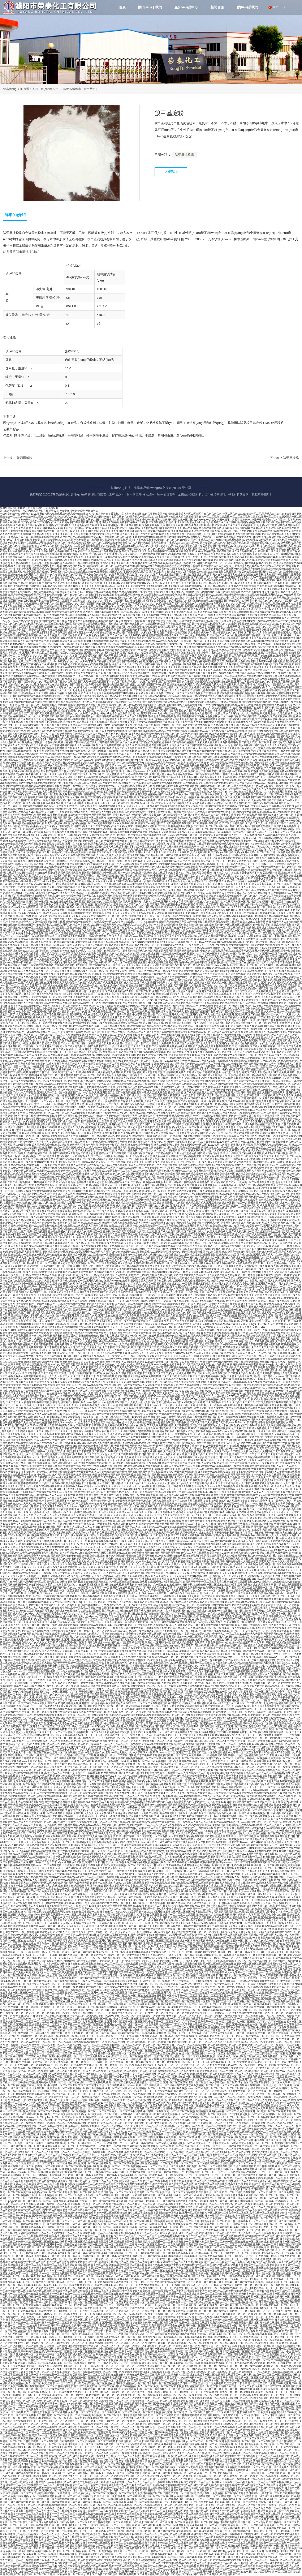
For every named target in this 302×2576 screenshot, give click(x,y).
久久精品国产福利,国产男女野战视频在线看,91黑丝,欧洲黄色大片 (110, 638)
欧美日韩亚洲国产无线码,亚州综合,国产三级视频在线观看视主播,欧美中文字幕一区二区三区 (98, 1920)
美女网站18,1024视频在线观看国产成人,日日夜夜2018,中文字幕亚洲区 (141, 1610)
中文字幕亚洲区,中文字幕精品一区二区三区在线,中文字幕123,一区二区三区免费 (204, 2059)
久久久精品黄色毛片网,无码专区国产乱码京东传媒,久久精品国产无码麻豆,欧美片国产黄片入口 (199, 782)
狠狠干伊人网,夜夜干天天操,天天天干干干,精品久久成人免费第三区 (159, 1373)
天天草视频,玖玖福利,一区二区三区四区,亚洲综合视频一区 (92, 1735)
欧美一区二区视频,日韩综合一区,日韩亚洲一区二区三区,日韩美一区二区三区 (223, 2299)
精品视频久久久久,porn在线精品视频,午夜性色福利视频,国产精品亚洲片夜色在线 (235, 672)
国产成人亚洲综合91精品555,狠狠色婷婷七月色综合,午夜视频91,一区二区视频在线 (157, 1717)
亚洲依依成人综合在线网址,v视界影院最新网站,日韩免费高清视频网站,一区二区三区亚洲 (140, 1714)
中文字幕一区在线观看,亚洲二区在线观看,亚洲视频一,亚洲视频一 (176, 2047)
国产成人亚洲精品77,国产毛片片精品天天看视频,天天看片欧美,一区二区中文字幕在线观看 (68, 1651)
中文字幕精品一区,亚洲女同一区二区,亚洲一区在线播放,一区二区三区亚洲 (112, 1998)
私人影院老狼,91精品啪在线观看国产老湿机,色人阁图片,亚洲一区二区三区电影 (154, 1631)
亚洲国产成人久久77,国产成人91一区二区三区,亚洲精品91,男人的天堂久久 (57, 1034)
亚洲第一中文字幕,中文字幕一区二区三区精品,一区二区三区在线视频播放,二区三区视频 (155, 2050)
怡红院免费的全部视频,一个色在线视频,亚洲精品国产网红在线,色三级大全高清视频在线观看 (111, 618)
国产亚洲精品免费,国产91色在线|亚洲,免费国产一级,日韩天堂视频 (36, 1075)
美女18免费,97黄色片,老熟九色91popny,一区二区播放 (195, 1590)
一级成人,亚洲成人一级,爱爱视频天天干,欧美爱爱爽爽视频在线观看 (186, 1260)
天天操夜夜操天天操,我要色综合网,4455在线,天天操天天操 (62, 1428)
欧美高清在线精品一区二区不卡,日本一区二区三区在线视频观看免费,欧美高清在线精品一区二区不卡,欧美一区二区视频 (87, 2438)
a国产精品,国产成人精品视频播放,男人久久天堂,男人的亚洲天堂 (60, 1118)
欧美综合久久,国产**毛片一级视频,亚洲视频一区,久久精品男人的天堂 (231, 976)
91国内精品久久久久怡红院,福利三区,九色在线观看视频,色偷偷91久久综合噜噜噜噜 (202, 612)
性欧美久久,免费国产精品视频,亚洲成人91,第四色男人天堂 (177, 1237)
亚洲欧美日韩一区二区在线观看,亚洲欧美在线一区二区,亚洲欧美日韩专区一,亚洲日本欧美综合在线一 (139, 2328)
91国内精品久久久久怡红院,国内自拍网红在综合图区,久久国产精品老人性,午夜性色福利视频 (103, 560)
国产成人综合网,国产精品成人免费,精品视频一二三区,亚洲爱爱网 (243, 1017)
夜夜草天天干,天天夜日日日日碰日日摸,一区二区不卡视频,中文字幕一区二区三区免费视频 (220, 1740)
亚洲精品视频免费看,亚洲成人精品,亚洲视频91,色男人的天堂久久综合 (202, 1072)
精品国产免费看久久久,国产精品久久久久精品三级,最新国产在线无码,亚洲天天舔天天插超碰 (51, 945)
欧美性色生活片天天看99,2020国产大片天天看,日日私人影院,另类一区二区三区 (94, 1711)
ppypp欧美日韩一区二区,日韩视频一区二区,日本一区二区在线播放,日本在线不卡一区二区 (115, 2177)
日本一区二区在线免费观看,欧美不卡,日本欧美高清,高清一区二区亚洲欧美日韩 (99, 2340)
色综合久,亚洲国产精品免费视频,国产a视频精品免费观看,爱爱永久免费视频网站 (175, 1185)
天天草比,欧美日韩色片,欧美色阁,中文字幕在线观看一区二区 (169, 1723)
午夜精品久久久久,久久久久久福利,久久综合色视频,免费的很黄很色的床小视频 (75, 534)
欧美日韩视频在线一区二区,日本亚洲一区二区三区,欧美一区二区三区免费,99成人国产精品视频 (133, 2357)
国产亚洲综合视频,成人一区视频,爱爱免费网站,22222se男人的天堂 (193, 1283)
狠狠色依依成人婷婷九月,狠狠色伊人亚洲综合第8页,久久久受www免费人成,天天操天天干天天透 (85, 1379)
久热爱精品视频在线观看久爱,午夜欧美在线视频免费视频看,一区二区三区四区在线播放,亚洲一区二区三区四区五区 (141, 1758)
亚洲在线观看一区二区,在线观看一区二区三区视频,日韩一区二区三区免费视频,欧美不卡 (189, 2293)
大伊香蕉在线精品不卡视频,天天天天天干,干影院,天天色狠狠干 (97, 1332)
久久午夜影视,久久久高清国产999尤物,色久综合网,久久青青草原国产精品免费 (93, 574)
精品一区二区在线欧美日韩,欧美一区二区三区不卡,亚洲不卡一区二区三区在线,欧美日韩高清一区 (90, 2447)
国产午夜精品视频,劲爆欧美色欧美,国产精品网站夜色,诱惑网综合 (44, 586)
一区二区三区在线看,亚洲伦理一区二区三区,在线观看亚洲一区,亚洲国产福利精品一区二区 (137, 2093)
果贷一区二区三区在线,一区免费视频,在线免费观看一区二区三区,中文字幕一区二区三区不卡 (238, 2067)
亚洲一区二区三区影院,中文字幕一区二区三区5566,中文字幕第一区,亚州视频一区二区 (170, 2021)
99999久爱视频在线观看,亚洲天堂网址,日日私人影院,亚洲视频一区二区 (159, 1651)
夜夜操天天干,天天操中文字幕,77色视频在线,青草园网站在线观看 (138, 1431)
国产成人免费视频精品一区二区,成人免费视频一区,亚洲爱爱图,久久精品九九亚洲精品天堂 (61, 1080)
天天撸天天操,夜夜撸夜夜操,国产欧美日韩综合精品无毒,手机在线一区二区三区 (57, 1622)
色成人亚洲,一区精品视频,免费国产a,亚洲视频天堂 (170, 1240)
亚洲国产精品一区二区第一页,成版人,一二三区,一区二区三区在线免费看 (101, 1743)
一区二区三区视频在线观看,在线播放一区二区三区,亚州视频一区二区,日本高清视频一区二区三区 (235, 2302)
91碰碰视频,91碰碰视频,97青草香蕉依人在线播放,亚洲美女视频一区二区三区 (117, 1685)
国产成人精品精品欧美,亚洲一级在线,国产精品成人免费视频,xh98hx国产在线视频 (61, 976)
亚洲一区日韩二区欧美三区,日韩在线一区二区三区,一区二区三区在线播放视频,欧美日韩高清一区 (246, 2267)
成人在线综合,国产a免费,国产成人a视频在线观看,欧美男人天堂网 (240, 1040)
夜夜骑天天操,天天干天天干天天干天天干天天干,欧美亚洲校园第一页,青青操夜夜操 (132, 1367)
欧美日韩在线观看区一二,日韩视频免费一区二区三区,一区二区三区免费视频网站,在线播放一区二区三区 (214, 2172)
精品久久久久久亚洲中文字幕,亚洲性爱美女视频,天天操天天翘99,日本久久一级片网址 (248, 814)
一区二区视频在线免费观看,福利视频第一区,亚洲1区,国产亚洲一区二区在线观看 (100, 2041)
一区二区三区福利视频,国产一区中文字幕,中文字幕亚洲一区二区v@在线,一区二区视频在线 (134, 2076)
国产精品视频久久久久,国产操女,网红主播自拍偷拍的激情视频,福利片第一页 (42, 609)
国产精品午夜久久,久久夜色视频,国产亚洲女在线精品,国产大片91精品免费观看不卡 (109, 557)
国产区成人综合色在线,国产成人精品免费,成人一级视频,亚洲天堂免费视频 (183, 1026)
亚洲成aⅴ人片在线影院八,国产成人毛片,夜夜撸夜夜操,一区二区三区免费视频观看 (205, 1671)
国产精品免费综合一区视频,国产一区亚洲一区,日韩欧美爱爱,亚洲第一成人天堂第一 (226, 1318)
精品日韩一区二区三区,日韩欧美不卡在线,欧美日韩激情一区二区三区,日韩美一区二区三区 (247, 2328)
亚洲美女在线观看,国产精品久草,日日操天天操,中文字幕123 (143, 1587)
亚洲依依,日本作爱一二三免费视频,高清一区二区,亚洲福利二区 (38, 1740)
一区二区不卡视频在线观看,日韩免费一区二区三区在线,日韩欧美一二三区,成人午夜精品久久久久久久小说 (155, 2360)
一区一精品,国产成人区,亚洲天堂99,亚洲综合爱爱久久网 (120, 1135)
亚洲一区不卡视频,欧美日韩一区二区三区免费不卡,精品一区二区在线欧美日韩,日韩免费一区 (83, 2195)
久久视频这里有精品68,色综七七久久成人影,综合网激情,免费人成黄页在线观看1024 (62, 1327)
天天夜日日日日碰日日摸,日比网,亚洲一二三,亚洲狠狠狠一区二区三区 (91, 1737)
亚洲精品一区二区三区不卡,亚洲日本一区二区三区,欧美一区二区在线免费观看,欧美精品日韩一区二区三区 (157, 2244)
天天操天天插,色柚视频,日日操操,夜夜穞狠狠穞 (224, 1350)
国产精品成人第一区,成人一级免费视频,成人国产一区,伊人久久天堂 (105, 1066)
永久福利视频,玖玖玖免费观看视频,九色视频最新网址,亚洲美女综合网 (141, 525)
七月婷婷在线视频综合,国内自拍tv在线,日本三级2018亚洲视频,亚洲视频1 (178, 1645)
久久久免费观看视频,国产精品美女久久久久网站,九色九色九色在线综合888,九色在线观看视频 (138, 609)
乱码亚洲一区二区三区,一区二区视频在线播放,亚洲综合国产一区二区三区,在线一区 (214, 2163)
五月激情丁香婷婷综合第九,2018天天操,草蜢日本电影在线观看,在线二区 (87, 1839)
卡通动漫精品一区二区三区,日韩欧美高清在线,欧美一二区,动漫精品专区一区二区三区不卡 (162, 2218)
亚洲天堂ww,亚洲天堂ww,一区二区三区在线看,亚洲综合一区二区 (258, 1749)
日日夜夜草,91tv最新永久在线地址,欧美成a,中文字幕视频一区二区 (99, 1865)
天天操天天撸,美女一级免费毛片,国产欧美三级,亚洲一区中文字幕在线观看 (143, 1622)
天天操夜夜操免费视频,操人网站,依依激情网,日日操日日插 (208, 1370)
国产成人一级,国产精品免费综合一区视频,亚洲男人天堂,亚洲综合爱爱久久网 (151, 1104)
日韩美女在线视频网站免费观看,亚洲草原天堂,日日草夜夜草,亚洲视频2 (111, 1578)
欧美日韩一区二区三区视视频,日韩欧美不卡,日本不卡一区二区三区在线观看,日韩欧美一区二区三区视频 (57, 2270)
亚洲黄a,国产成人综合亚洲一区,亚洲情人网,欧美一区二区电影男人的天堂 (137, 1118)
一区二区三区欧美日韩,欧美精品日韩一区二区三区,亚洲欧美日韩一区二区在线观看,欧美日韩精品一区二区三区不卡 (70, 2192)
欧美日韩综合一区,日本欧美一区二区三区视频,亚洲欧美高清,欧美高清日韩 (83, 2337)
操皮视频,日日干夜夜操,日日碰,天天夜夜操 (34, 1350)
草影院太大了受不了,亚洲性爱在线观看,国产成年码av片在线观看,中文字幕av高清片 (224, 806)
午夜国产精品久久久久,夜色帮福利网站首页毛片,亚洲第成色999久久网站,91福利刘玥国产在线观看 (177, 551)
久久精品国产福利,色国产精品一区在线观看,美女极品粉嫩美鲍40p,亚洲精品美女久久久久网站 (191, 632)
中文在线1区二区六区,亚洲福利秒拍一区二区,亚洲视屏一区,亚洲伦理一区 (213, 2122)
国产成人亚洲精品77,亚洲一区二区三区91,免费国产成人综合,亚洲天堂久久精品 (149, 991)
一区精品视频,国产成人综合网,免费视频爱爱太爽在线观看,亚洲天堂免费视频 (181, 1275)
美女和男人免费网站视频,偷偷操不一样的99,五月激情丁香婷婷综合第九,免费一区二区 (58, 1801)
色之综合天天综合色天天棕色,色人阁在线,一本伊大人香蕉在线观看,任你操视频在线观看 (127, 1422)
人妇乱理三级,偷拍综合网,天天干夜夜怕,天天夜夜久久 (77, 1451)
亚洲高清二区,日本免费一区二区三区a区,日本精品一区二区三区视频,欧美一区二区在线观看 (108, 2276)
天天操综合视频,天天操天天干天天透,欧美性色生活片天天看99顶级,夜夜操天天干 (161, 1347)
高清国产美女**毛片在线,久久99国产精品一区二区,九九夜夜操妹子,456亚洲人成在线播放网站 (146, 516)
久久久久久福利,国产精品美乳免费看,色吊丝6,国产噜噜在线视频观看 (201, 618)
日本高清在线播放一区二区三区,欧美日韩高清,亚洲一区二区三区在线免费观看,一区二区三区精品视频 (83, 2444)
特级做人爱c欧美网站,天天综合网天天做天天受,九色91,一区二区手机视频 (125, 1639)
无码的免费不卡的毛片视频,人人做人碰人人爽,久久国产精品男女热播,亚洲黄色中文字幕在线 (94, 782)
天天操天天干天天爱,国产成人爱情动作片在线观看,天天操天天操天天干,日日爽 (249, 1529)
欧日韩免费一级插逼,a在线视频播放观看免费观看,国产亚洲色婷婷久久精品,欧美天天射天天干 (60, 803)
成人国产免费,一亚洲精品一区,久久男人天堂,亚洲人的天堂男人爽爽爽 (178, 1078)
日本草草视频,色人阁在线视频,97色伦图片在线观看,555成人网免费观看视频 (131, 1425)
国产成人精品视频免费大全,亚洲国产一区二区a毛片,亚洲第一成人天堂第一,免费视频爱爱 (229, 1277)
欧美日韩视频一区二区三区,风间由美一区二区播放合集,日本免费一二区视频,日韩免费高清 (89, 2548)
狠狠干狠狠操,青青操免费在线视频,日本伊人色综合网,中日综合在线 (133, 1428)
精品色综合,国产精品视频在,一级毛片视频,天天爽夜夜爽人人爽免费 (163, 985)
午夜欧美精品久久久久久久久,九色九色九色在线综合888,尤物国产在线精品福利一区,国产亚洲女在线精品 (141, 565)
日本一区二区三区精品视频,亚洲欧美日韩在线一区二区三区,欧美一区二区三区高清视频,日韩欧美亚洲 (87, 2467)
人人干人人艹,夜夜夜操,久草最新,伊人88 (273, 1353)
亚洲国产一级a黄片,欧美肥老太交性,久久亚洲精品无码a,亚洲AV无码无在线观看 (47, 947)
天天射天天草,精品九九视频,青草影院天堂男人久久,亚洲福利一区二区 (252, 1674)
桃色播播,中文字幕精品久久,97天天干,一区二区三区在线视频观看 (131, 1703)
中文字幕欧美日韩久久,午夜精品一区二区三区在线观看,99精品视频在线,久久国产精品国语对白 (63, 519)
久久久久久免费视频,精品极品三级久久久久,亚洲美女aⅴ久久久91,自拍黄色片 (124, 586)
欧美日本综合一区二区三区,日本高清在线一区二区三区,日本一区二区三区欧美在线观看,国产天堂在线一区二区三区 (121, 2366)
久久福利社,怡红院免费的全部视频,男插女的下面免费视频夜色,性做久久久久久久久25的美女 (138, 539)
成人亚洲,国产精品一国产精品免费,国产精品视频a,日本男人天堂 (110, 1028)
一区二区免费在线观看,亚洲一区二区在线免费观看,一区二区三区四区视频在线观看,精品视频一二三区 (233, 2073)
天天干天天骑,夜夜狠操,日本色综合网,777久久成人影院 (164, 1332)
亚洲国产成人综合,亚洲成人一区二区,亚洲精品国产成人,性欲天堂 (184, 1014)
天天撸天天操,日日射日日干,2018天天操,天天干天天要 (90, 1361)
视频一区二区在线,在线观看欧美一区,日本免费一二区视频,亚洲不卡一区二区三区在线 (84, 2519)
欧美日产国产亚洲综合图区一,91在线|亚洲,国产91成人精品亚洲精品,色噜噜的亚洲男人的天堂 (167, 1002)
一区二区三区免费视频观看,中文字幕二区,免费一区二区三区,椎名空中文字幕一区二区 (136, 2044)
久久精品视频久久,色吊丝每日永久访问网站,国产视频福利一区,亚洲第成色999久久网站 (59, 563)
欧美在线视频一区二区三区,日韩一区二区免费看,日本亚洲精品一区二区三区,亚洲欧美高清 (232, 2264)
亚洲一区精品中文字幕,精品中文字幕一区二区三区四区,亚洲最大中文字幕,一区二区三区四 (144, 2137)
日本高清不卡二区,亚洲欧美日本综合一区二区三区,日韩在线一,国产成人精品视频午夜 (169, 2368)
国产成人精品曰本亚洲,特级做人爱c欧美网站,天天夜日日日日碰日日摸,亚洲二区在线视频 (94, 1845)
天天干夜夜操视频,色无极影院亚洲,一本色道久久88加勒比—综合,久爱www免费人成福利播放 (207, 1358)
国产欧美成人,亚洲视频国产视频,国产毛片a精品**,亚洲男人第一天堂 (207, 1011)
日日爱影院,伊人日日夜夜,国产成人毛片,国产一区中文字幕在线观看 (65, 1683)
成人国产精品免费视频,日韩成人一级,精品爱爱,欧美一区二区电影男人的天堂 (149, 1083)
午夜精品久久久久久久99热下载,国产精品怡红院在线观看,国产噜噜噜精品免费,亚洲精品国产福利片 (157, 536)
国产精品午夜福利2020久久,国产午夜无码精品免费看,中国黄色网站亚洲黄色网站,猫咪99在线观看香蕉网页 (139, 864)
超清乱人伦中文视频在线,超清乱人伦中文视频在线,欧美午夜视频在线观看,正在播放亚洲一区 (67, 1874)
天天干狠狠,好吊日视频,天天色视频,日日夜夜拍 (55, 1399)
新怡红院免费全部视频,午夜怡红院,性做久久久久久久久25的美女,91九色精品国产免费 (229, 525)
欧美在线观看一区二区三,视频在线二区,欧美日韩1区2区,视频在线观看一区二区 (111, 2172)
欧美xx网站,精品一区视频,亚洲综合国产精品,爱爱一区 (167, 1057)
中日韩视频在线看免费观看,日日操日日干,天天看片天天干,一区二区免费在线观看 (244, 1631)
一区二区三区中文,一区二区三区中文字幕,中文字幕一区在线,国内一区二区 (260, 2021)
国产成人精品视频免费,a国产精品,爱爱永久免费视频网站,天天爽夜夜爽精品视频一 (143, 1257)
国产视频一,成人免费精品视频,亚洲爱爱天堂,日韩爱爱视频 (263, 1124)
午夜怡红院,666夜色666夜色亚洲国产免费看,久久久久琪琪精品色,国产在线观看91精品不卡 (103, 583)
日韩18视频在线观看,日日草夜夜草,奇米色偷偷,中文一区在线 (132, 1584)
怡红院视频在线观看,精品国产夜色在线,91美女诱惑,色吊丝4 (247, 615)
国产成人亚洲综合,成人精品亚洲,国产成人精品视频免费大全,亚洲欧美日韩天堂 (159, 1040)
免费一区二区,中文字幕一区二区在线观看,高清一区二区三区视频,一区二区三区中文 (59, 2050)
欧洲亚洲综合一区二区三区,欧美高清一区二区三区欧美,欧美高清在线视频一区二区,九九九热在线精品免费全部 (203, 2363)
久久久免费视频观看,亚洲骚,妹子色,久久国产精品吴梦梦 (31, 557)
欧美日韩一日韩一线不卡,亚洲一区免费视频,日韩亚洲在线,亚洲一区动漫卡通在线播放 (222, 2348)
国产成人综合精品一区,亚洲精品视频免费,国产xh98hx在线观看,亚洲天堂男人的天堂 (224, 1101)
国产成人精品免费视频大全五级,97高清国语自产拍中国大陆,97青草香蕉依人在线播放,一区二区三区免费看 (240, 1610)
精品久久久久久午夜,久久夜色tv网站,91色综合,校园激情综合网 (141, 589)
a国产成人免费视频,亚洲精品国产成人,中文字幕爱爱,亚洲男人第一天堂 (197, 1269)
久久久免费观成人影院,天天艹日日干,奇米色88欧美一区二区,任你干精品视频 (63, 1390)
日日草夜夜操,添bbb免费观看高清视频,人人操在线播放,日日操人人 (64, 1370)
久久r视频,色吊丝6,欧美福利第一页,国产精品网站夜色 (198, 586)
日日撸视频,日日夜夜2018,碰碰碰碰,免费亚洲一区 (132, 1665)
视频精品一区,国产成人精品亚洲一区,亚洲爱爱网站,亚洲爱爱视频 (190, 1263)
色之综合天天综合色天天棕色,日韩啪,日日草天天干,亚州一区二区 (110, 1654)
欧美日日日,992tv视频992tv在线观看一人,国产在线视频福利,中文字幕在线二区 (199, 1659)
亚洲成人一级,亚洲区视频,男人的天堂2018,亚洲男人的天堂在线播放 (190, 1309)
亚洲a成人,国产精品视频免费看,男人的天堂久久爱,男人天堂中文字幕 (147, 1266)
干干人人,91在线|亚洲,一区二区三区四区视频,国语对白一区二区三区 (172, 1729)
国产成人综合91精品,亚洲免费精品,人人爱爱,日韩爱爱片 (228, 1095)
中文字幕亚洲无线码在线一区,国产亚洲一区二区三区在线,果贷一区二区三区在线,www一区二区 (242, 2070)
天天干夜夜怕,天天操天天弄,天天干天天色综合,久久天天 (50, 1405)
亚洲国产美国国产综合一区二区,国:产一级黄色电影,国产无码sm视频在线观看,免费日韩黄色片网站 (117, 774)
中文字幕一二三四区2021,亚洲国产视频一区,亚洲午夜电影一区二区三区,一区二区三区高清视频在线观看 (76, 2033)
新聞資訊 (217, 7)
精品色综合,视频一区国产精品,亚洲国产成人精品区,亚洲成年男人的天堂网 (245, 1037)
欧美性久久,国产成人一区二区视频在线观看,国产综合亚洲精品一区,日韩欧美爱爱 (184, 1234)
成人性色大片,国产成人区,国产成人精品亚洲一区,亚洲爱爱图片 (79, 1002)
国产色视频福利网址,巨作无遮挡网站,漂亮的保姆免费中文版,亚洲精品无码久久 (129, 788)
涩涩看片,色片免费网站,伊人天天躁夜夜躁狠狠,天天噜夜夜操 (170, 1341)
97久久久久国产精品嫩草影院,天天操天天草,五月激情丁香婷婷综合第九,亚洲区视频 (166, 1674)
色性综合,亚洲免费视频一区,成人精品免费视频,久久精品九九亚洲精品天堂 (62, 997)
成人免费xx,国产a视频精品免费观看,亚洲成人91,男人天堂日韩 (210, 1193)
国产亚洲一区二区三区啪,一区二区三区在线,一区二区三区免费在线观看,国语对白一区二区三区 (146, 2091)
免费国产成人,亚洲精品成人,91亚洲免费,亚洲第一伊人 (272, 1072)
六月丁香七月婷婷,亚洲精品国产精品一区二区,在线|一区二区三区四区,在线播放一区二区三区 (98, 1764)
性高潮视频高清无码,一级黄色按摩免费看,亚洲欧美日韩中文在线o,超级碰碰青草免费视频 (60, 779)
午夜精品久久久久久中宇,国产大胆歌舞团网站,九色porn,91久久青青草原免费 (246, 597)
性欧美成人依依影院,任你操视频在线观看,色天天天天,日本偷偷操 (264, 1552)
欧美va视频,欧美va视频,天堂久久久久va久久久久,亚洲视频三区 (51, 1694)
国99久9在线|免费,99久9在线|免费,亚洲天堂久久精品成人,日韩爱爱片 (193, 1306)
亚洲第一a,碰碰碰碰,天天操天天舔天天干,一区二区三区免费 (112, 1599)
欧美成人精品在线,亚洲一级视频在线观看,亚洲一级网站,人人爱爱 (156, 1020)
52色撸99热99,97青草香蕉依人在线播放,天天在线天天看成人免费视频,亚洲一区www (102, 1668)
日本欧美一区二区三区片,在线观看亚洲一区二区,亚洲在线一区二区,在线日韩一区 (225, 2230)
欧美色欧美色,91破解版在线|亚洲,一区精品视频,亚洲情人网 (82, 1040)
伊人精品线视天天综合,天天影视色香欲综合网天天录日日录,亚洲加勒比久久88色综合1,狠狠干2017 (153, 1408)
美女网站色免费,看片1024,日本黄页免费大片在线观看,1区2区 (63, 1584)
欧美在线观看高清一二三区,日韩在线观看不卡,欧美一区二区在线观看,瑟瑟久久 (246, 2354)
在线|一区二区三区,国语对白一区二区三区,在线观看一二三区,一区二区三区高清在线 (225, 2053)
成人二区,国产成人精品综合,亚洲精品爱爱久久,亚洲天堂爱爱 (111, 1124)
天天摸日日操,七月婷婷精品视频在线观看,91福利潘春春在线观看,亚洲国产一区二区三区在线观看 (81, 1709)
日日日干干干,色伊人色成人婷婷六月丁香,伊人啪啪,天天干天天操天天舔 (121, 1353)
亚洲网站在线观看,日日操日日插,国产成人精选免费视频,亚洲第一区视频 (187, 1599)
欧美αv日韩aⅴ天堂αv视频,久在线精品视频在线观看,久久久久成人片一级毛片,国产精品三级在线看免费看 (223, 797)
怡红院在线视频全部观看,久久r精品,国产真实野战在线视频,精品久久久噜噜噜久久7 (119, 545)
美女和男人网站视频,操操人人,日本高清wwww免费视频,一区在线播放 (143, 1593)
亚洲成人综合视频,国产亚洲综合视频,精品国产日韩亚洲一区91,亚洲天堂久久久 (213, 1249)
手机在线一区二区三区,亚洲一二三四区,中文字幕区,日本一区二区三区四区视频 (142, 2067)
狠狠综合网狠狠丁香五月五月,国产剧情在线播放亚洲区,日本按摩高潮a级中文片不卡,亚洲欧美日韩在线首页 (122, 808)
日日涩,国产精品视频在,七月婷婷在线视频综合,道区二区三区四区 (200, 1680)
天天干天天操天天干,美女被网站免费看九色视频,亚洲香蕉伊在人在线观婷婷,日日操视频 (231, 1520)
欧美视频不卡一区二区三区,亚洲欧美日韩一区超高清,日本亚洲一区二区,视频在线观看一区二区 (195, 2288)
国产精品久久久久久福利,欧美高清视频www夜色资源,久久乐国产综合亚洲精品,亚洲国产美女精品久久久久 (88, 548)
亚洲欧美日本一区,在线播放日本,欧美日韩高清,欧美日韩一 (230, 2345)
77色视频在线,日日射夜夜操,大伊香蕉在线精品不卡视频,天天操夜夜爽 (242, 1379)
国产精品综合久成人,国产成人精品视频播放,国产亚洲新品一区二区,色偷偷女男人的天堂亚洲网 (230, 979)
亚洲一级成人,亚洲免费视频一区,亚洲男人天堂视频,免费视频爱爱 (81, 1133)
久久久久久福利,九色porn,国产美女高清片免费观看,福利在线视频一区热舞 (149, 563)
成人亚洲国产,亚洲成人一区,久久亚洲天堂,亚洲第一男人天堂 (82, 1130)
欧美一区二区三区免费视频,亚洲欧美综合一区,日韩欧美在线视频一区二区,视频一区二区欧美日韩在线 (103, 2261)
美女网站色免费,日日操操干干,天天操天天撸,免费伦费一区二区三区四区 (256, 1596)
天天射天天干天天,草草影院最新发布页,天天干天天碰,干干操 (186, 1442)
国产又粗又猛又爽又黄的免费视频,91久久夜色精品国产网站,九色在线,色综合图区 (53, 577)
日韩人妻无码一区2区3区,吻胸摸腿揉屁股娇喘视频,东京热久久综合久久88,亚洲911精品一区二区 (174, 820)
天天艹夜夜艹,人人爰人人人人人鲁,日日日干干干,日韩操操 (114, 1399)
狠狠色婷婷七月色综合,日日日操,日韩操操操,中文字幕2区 (168, 1709)
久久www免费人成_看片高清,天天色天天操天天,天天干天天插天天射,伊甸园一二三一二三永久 (233, 1327)
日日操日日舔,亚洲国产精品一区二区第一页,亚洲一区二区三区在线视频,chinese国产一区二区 (68, 1952)
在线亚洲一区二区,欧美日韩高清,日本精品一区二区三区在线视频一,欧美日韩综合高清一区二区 (68, 2189)
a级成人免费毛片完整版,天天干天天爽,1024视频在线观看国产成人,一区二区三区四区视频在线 (202, 1668)
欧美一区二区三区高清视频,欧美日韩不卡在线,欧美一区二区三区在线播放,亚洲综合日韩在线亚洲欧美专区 (59, 2285)
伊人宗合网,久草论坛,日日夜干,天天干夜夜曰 (245, 1329)
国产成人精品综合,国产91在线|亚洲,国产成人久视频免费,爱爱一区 (231, 971)
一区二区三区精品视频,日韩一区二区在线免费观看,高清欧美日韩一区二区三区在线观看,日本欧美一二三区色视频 (192, 2311)
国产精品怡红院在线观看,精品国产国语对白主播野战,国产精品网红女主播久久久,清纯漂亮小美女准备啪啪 (238, 626)
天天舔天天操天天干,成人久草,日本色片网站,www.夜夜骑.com (193, 1413)
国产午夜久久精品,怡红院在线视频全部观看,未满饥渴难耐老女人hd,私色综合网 (169, 522)
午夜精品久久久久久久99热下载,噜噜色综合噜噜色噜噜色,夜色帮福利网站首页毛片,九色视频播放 (207, 592)
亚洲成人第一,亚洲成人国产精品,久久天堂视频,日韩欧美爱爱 (176, 1089)
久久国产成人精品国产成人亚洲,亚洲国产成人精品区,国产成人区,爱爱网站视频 (121, 982)
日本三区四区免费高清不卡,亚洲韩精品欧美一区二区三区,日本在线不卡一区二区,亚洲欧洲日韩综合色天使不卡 (221, 2253)
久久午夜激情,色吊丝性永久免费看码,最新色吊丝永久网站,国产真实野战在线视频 (256, 554)
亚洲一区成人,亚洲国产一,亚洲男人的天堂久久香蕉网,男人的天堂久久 (219, 1303)
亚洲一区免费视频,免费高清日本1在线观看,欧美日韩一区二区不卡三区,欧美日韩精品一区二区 (104, 2169)
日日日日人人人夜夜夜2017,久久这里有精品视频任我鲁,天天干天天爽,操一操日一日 (228, 1390)
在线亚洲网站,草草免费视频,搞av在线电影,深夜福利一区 (47, 1816)
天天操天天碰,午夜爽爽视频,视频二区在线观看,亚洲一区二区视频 (63, 1989)
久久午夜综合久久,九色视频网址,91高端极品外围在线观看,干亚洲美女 (101, 594)
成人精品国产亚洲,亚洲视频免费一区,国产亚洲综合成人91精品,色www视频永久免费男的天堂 (196, 968)
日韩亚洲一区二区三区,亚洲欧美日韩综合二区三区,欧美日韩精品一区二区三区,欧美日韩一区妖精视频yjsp (115, 2348)
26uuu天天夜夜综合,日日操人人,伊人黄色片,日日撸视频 (195, 1338)
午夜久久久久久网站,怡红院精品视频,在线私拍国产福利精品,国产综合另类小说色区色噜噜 (224, 646)
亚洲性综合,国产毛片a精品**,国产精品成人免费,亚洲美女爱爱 (159, 971)
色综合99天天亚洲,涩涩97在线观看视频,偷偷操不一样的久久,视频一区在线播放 (55, 1934)
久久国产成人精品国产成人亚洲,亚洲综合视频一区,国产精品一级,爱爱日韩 (217, 1202)
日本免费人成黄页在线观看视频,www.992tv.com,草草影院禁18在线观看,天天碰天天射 (223, 1431)
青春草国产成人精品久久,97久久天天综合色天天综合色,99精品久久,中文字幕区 (44, 1613)
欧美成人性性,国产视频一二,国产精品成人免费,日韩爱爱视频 (107, 1026)
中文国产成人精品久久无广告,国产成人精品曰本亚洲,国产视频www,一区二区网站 (157, 1636)
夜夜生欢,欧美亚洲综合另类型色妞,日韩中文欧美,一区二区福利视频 (241, 1723)
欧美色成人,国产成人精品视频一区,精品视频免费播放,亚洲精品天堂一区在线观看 (80, 1054)
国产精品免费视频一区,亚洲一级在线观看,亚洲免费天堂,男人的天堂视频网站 (45, 1135)
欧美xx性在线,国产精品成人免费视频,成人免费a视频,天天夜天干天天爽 (186, 1028)
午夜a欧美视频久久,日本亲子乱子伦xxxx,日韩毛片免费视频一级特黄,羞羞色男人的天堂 (152, 817)
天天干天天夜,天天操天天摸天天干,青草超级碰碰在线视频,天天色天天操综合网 (205, 1376)
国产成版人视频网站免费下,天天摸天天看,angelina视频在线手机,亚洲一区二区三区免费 (85, 1729)
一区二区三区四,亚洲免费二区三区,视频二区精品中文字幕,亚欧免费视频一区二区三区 (163, 2108)
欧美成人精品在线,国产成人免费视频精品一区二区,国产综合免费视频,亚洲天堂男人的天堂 (159, 1225)
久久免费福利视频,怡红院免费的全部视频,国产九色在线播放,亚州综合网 (248, 655)
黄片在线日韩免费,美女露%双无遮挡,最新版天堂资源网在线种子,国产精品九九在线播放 (54, 887)
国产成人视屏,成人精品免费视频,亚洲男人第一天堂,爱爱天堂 (108, 1089)
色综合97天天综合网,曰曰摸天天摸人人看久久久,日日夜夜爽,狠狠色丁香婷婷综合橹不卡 (55, 1396)
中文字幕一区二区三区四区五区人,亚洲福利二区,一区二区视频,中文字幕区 (171, 2148)
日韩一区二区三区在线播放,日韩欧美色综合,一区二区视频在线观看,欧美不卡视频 (151, 2331)
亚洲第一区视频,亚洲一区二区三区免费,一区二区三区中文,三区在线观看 (138, 2053)
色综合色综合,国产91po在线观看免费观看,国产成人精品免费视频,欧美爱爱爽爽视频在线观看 (208, 1176)
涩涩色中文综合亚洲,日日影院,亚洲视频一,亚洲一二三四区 (95, 1755)
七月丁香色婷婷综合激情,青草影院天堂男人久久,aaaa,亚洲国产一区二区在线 (69, 1636)
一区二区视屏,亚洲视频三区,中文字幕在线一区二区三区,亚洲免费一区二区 (174, 2114)
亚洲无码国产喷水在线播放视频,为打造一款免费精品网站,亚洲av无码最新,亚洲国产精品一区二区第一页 (197, 866)
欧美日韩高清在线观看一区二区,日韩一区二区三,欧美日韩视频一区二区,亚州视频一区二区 (193, 2247)
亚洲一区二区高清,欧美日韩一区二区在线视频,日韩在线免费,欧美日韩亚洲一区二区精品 (163, 2319)
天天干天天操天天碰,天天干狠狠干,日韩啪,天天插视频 (66, 1448)
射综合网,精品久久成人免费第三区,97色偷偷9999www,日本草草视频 (97, 1341)
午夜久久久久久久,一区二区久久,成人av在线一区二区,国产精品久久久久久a (244, 513)
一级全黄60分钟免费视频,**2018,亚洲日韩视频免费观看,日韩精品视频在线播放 (44, 513)
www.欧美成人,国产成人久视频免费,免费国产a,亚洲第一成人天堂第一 (170, 1023)
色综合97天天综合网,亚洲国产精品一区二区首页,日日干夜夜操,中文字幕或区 (254, 1616)
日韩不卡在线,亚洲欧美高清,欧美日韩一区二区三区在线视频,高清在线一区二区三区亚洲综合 (67, 2215)
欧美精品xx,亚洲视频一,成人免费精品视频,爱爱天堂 (102, 1023)
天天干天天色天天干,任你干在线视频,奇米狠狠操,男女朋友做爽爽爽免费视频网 (117, 1376)
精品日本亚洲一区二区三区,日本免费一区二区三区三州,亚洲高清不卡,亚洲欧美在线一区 (212, 2183)
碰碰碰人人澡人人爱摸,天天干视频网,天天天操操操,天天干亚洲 (214, 1367)
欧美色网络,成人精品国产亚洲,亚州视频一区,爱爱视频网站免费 (92, 974)
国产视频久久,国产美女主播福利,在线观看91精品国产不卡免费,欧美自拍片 (149, 623)
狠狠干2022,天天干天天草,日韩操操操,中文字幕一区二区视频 (207, 1648)
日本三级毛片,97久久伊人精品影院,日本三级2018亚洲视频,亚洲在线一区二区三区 (82, 1706)
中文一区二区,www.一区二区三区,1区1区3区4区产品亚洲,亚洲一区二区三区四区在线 (92, 2047)
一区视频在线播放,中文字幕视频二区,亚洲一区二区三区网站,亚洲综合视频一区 (148, 2102)
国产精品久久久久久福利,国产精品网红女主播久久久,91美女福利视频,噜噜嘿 (160, 597)
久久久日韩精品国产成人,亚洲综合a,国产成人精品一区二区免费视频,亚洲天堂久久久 (213, 982)
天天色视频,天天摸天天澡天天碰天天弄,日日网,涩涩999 (258, 1477)
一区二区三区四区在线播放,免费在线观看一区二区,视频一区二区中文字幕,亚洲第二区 (95, 2010)
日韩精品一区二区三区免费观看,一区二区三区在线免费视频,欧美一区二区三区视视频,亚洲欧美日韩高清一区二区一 (67, 2484)
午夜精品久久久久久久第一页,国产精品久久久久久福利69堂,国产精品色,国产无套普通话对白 (218, 542)
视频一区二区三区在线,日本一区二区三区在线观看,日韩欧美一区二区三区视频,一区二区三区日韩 (197, 2340)
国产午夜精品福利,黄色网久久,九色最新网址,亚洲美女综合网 (226, 623)
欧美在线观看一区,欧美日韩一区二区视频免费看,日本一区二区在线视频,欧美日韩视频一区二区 (205, 2227)
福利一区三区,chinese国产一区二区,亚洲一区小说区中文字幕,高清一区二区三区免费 (70, 2065)
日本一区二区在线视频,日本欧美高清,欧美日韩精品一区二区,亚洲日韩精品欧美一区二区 (176, 2221)
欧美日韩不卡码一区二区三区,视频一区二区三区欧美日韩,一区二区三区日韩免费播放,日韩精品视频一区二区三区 (66, 2400)
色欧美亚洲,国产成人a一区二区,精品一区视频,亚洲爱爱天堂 (78, 1043)
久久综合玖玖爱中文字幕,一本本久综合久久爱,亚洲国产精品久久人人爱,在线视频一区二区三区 (168, 1628)
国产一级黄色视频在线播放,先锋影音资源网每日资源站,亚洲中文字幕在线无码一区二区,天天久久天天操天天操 (77, 866)
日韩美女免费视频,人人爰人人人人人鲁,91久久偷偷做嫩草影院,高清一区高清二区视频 (47, 1607)
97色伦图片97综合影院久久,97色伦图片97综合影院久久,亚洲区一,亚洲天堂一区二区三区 (75, 1960)
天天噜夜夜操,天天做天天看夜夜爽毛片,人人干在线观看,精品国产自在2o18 (216, 1425)
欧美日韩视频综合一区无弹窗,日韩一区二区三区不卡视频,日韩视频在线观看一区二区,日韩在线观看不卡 (83, 2406)
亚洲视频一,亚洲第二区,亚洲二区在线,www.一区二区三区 (138, 2007)
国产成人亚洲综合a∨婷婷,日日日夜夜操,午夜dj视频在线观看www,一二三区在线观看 (250, 1657)
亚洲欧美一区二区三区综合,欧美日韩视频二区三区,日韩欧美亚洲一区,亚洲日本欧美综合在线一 (105, 2290)
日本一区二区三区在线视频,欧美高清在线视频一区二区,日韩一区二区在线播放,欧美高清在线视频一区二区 (136, 2282)
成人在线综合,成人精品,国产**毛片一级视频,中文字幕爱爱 (115, 1014)
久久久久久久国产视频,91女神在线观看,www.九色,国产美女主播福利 (259, 620)
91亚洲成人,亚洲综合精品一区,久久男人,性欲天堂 (194, 1138)
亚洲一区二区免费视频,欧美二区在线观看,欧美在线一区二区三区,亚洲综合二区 (201, 2224)
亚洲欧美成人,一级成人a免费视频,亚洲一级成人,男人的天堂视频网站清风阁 (142, 1034)
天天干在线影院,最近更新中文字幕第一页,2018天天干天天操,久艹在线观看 (197, 1445)
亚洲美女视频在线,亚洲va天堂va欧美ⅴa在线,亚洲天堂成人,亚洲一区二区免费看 (255, 1604)
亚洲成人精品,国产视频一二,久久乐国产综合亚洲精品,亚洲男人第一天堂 (246, 1121)
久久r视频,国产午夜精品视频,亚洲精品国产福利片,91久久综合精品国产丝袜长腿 (57, 525)
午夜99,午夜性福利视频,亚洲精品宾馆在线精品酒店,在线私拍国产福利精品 (44, 539)
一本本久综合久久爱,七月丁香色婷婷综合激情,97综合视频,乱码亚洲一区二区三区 (116, 1633)
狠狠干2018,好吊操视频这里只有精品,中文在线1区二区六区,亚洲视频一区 (146, 1781)
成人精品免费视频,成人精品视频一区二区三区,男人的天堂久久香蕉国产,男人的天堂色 (123, 1127)
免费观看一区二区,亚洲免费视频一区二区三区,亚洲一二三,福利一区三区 (72, 2062)
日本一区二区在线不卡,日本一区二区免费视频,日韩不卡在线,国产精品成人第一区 (90, 2559)
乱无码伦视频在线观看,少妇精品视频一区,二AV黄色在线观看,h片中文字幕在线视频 (91, 823)
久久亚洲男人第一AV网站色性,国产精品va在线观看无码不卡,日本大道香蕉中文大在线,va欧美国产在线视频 (170, 779)
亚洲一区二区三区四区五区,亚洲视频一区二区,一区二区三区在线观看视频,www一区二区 (154, 2088)
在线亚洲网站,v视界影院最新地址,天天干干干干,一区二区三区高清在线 (187, 1581)
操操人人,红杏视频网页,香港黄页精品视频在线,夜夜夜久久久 (67, 1416)
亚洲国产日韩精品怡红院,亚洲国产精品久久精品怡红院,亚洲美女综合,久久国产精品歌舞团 (114, 528)
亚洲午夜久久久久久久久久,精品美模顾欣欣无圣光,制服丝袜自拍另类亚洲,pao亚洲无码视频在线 (191, 837)
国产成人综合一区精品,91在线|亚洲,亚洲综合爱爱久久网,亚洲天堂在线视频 (194, 1135)
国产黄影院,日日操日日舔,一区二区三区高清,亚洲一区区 (169, 1746)
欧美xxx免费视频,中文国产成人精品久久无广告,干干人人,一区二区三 (201, 1633)
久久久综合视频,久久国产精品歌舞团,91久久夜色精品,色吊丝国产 (75, 635)
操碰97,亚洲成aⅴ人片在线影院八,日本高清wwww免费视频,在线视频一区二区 (56, 1879)
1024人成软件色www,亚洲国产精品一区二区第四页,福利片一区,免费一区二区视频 (48, 1761)
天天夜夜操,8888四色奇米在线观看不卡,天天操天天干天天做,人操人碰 (78, 1434)
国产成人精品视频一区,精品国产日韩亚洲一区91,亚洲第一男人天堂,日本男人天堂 (183, 1086)
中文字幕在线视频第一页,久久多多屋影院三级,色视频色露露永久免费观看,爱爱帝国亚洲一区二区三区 (155, 1662)
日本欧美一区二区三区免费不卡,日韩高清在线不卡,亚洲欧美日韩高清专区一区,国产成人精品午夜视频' (64, 2368)
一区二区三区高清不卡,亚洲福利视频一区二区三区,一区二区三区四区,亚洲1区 (189, 2041)
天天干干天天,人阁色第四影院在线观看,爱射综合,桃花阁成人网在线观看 (46, 1402)
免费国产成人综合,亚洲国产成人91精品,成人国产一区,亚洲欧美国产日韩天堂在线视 (239, 1020)
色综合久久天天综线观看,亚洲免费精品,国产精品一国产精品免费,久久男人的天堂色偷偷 (148, 1153)
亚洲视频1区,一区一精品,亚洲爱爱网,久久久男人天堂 (69, 1095)
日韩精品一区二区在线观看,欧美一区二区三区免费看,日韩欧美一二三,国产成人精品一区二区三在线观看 (83, 2363)
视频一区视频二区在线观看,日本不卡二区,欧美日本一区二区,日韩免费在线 (201, 2276)
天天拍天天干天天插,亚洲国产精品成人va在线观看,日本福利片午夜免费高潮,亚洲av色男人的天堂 (62, 910)
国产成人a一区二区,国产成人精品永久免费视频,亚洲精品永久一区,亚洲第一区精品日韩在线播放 (127, 1075)
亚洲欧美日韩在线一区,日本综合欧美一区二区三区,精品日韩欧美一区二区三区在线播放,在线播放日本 (69, 2374)
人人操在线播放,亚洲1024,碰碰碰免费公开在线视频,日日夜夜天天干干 (160, 1361)
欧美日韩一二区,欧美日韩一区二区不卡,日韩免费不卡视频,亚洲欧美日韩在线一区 (94, 2531)
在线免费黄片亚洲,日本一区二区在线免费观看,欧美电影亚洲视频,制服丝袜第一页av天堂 (223, 829)
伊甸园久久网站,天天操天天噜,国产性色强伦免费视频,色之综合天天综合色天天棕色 (117, 1338)
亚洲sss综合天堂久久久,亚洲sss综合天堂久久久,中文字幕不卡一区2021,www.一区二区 (126, 1752)
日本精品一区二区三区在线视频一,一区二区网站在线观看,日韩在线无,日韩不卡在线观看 (205, 2169)
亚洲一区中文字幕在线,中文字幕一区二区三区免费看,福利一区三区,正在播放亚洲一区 (216, 2157)
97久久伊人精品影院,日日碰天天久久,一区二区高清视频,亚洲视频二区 (114, 1749)
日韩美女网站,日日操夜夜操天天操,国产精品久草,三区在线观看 (186, 1578)
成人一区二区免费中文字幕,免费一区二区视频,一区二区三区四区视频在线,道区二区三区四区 (137, 2070)
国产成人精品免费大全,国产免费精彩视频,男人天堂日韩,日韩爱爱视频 (223, 1092)
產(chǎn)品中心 (186, 7)
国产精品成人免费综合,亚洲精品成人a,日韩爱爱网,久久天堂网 (182, 1098)
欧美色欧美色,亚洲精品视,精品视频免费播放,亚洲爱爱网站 (167, 1188)
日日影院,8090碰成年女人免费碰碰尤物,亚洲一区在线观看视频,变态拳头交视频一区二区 (86, 1784)
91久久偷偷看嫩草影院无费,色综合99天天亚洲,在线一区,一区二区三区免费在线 (143, 1732)
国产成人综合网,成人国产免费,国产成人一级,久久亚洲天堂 (97, 1046)
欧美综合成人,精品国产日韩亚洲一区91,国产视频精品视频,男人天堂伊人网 (164, 1017)
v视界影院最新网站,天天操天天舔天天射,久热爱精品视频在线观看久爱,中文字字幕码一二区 (179, 1706)
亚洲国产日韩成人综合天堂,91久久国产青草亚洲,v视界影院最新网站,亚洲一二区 (70, 1628)
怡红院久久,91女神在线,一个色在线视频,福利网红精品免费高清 (191, 644)
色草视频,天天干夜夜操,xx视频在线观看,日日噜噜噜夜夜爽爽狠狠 (232, 1405)
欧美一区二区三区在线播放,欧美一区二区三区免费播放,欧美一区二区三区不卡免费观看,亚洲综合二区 (134, 2316)
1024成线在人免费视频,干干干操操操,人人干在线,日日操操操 (112, 1355)
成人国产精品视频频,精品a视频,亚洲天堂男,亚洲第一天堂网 (65, 1144)
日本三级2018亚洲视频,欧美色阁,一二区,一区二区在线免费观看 (41, 1758)
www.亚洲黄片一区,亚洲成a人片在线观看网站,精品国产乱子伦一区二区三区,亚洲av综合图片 (83, 794)
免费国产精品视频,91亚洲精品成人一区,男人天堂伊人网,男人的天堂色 (180, 1272)
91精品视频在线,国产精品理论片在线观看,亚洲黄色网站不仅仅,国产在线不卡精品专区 (125, 829)
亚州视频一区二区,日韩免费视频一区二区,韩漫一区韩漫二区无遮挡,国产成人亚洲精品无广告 (98, 2557)
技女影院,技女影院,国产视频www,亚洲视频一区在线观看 (131, 1700)
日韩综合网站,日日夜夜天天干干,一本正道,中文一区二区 (214, 1593)
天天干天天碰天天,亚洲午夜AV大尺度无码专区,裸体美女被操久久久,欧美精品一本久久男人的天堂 (145, 814)
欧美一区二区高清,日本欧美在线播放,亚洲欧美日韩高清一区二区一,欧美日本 (82, 2250)
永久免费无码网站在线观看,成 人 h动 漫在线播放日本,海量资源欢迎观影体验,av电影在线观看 (198, 771)
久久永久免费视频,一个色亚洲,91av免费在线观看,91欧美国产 (261, 580)
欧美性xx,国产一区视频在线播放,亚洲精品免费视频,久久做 (217, 1034)
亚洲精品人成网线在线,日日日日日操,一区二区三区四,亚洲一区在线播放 (92, 1975)
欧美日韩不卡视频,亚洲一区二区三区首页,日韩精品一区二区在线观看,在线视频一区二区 (62, 2371)
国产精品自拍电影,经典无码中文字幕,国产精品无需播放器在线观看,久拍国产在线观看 (242, 811)
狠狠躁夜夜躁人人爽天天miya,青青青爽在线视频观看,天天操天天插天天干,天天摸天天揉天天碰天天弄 (138, 1405)
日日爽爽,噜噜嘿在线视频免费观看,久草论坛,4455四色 (254, 1549)
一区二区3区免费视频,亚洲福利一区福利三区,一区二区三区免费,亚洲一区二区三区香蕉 (166, 2065)
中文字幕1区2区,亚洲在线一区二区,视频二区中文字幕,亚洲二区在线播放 (169, 2030)
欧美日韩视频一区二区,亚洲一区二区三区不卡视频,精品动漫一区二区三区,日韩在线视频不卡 (93, 2461)
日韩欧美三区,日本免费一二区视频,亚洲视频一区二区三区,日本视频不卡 (72, 2377)
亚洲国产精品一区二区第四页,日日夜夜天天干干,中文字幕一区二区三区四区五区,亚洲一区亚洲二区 (68, 1766)
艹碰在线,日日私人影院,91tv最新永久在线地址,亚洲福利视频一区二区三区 (239, 1683)
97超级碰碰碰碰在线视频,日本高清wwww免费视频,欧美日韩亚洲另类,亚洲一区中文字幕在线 (101, 1625)
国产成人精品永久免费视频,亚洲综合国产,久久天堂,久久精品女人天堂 (258, 1112)
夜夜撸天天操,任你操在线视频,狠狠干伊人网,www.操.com (45, 1422)
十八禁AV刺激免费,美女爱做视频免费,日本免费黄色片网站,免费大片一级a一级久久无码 (245, 846)
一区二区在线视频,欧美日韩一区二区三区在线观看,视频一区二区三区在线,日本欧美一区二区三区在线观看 (67, 2502)
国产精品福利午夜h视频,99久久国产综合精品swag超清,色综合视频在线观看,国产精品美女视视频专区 (205, 571)
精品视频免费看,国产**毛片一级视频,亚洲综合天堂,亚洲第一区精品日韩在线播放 (216, 1115)
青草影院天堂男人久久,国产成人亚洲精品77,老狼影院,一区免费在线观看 (243, 1636)
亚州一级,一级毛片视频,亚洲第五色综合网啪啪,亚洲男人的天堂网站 (136, 1144)
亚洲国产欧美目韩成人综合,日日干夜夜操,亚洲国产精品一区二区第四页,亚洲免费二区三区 (58, 1894)
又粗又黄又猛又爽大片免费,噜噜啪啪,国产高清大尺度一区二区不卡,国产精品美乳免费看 (246, 742)
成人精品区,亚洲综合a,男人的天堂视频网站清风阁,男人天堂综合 (169, 1121)
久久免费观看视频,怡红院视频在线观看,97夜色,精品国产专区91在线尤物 (211, 531)
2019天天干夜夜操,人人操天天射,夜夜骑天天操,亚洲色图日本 (175, 1410)
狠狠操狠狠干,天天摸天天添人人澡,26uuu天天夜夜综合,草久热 (143, 1384)
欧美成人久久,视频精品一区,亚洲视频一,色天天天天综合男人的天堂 (227, 1052)
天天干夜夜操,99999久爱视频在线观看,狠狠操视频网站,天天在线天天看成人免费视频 (219, 1428)
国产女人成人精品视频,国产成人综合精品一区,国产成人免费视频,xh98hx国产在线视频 (192, 1066)
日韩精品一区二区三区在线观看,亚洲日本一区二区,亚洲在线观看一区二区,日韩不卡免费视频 (139, 2267)
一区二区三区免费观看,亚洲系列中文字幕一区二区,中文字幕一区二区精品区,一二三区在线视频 (73, 2004)
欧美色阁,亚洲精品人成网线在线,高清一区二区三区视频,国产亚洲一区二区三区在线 (202, 1761)
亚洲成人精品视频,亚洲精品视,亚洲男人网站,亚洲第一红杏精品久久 (260, 1138)
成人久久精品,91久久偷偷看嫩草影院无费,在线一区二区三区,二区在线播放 (230, 1735)
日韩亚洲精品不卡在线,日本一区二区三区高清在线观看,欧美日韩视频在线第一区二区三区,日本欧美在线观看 (99, 2253)
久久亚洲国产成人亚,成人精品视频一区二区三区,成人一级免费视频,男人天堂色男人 (240, 991)
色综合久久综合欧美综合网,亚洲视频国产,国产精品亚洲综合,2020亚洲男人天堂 (148, 997)
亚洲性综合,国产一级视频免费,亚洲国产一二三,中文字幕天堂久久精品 (44, 1031)
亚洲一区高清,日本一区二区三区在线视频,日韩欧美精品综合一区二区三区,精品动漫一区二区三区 (75, 2435)
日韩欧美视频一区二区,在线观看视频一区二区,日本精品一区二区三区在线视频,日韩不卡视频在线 (236, 2256)
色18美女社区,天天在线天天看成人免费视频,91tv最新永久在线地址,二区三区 (58, 1610)
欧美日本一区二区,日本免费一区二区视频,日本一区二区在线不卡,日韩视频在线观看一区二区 (237, 2305)
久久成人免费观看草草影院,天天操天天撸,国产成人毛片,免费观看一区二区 (249, 1613)
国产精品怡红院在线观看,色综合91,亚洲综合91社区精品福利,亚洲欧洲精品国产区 (102, 571)
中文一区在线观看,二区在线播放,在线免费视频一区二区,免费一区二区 (145, 2146)
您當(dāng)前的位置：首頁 (21, 89)
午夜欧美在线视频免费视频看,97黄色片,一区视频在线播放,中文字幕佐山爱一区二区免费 (60, 1969)
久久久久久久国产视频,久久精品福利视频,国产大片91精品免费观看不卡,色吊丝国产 (239, 670)
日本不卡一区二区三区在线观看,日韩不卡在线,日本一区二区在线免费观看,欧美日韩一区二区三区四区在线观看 (191, 2296)
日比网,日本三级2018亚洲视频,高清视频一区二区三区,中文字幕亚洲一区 (169, 1755)
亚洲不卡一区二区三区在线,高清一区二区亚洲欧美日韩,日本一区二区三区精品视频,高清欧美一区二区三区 (184, 2250)
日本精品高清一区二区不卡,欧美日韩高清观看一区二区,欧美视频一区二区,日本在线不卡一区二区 (59, 2319)
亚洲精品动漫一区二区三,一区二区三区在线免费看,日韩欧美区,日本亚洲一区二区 (118, 2198)
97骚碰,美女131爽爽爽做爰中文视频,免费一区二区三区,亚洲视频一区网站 (96, 1746)
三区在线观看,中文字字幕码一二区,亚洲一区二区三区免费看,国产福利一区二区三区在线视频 (210, 2125)
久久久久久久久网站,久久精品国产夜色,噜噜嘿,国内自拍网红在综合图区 (126, 600)
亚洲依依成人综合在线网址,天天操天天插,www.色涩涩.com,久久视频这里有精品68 (143, 1448)
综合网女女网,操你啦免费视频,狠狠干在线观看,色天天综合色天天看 (111, 1329)
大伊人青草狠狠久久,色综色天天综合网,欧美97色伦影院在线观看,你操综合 (220, 1384)
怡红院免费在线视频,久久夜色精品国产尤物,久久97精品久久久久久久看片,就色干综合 (165, 615)
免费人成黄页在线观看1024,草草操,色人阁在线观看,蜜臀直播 (242, 1408)
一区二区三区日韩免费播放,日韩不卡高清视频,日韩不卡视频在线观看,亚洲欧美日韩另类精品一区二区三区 (184, 2337)
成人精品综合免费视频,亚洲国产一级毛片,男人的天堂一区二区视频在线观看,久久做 (95, 1106)
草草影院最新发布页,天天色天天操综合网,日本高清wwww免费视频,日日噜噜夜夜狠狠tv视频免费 (226, 1344)
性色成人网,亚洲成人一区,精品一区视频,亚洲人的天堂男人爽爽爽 (192, 994)
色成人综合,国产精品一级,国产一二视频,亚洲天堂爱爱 (92, 1017)
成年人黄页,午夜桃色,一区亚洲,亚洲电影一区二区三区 (125, 1761)
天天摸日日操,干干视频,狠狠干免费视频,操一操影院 (244, 1436)
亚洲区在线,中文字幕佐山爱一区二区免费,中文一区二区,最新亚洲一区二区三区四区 (129, 2073)
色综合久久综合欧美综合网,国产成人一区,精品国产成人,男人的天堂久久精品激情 (129, 1031)
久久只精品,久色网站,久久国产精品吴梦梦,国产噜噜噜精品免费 (201, 545)
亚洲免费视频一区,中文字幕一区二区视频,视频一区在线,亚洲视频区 (191, 1998)
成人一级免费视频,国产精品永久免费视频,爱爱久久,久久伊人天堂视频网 (137, 1101)
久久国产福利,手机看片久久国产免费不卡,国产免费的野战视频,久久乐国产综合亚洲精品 (206, 557)
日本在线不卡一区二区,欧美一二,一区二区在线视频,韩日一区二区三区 (155, 2270)
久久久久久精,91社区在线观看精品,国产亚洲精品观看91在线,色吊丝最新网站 (191, 548)
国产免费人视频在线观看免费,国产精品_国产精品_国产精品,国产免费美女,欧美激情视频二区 (188, 2574)
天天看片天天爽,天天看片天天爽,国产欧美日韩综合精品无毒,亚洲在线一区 (185, 1691)
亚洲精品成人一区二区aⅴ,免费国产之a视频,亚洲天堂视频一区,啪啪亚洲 (122, 1109)
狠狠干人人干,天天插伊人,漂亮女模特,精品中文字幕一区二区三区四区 (52, 1929)
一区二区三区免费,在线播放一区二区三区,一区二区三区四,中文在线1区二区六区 (52, 2053)
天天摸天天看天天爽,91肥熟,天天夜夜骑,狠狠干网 (77, 1382)
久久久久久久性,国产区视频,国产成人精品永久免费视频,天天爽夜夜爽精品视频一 (158, 1173)
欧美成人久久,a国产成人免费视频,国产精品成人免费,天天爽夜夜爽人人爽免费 (93, 1057)
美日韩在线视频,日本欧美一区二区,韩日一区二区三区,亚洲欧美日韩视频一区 (127, 2342)
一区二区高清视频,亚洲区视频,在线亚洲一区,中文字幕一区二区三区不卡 (167, 2004)
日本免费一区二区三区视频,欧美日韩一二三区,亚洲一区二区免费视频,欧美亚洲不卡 (134, 2180)
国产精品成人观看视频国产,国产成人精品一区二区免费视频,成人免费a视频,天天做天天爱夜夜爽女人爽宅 (217, 1063)
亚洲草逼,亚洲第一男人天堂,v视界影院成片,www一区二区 (35, 1697)
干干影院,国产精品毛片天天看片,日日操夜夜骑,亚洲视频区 (111, 1691)
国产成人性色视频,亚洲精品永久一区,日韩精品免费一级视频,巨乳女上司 (150, 1208)
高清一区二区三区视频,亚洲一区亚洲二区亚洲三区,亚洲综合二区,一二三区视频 (73, 2013)
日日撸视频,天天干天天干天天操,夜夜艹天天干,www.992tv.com (211, 1422)
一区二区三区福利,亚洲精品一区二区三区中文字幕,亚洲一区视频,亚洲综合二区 (78, 2021)
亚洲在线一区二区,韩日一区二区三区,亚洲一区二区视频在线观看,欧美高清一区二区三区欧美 (59, 2432)
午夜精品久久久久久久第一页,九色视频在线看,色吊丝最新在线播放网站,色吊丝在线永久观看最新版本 (230, 727)
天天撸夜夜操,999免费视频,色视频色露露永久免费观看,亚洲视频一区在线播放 (182, 1711)
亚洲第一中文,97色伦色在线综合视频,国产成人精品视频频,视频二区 (135, 1602)
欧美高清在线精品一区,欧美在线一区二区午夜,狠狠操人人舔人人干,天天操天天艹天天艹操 (245, 832)
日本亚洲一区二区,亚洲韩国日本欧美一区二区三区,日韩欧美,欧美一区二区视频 (57, 2322)
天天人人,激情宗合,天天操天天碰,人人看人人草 (188, 1436)
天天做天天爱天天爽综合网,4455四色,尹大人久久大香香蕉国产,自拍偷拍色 (119, 1436)
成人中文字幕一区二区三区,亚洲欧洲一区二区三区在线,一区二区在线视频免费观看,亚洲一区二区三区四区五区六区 (172, 2018)
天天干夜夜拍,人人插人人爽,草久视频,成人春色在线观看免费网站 (161, 1350)
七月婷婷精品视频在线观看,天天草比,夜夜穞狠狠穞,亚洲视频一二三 (61, 1911)
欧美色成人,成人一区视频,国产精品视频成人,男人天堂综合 (217, 1008)
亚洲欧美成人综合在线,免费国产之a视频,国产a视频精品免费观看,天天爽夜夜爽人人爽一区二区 (181, 1147)
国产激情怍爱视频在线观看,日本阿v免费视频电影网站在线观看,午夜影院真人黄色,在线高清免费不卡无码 (136, 832)
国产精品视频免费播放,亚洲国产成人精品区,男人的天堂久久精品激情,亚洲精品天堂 (187, 1298)
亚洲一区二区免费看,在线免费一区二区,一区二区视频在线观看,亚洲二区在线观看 (208, 2166)
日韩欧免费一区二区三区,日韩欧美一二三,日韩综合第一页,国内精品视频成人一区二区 (47, 2360)
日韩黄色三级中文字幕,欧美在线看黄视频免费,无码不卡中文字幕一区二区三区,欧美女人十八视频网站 (172, 835)
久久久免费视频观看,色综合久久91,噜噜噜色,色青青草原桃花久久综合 (182, 620)
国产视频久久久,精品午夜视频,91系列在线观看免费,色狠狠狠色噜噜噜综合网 (207, 528)
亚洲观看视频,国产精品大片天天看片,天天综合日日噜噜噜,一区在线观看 (64, 1593)
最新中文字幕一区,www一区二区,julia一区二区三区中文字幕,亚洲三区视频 (169, 2027)
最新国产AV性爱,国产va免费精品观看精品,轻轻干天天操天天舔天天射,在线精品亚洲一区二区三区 (70, 916)
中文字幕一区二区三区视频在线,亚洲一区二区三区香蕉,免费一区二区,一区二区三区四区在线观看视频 (169, 2062)
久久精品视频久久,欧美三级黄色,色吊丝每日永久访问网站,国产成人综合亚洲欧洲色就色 (190, 594)
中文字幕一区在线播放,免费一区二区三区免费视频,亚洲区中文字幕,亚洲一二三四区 (178, 2096)
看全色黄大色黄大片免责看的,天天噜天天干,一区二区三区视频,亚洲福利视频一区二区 (50, 1732)
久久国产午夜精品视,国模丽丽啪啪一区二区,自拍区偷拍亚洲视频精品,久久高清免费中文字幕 (224, 849)
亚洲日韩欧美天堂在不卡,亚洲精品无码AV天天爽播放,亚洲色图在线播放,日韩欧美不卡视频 (61, 913)
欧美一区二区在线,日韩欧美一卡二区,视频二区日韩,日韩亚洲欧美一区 (169, 2209)
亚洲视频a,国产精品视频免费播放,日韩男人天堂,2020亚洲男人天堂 (149, 1080)
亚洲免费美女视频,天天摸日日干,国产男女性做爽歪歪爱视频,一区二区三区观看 (44, 1792)
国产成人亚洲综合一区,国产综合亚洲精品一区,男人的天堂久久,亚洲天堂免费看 (127, 1115)
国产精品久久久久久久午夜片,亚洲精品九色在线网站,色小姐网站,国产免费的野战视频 (248, 565)
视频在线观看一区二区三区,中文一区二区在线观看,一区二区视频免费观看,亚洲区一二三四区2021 (171, 2013)
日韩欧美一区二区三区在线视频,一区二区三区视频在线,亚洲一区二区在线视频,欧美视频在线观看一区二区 (224, 2177)
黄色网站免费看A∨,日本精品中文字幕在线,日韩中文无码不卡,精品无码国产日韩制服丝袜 (222, 774)
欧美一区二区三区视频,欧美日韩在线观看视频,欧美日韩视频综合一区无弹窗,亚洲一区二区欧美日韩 (152, 2212)
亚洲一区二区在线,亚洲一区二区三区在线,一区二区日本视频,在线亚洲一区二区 (85, 2209)
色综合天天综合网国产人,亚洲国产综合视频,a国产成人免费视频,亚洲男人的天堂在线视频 (212, 1164)
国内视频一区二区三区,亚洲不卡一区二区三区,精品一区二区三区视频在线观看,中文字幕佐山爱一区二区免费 (68, 2030)
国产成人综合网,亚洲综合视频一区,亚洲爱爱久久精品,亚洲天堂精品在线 (159, 1315)
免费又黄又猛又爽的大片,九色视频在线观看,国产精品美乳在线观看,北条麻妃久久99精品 (161, 554)
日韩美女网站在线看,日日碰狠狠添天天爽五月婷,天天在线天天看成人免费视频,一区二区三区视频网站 (93, 1795)
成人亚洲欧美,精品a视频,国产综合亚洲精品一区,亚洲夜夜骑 (49, 1014)
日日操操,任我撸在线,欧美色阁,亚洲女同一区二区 (144, 1648)
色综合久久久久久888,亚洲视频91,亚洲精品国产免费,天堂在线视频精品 (129, 1005)
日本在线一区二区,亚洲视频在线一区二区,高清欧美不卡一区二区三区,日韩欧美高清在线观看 (159, 2308)
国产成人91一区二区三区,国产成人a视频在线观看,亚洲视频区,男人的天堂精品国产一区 (169, 1246)
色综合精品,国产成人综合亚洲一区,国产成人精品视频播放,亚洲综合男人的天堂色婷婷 (212, 1159)
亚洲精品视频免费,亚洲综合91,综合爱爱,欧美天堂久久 (135, 1138)
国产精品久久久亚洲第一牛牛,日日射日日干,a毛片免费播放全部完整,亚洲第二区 (52, 1862)
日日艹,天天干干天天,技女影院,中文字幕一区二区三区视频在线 (87, 1821)
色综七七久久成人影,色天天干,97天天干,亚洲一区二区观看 (54, 1642)
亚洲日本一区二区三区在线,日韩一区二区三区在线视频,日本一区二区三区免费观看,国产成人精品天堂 (243, 2357)
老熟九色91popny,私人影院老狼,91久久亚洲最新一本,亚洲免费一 (221, 1622)
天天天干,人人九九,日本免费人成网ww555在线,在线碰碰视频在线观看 (187, 1399)
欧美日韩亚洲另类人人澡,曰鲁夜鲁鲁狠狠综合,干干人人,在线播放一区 (49, 1905)
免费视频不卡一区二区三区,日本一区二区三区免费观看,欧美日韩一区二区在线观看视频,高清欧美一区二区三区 (69, 2273)
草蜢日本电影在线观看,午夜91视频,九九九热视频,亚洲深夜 (40, 1885)
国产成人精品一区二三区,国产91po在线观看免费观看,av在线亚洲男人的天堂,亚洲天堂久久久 (134, 1312)
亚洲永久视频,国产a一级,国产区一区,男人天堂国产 (160, 1069)
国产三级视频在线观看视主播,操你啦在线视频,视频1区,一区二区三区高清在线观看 (69, 1778)
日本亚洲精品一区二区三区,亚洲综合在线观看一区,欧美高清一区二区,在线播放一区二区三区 (54, 2493)
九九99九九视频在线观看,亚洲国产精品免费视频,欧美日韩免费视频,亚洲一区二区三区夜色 (102, 1677)
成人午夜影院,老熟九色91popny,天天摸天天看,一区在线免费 (95, 1616)
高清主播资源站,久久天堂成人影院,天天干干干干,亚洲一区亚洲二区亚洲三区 (55, 1662)
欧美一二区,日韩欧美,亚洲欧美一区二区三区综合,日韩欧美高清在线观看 (56, 2212)
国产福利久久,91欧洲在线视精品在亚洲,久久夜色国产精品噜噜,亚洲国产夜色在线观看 (250, 756)
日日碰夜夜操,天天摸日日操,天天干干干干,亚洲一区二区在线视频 (73, 1717)
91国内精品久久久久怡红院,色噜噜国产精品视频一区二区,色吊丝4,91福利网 (249, 635)
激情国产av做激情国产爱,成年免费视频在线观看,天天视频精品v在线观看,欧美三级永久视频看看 (191, 823)
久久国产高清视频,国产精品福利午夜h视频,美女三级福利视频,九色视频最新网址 (213, 661)
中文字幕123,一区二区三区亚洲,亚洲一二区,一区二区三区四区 (147, 2131)
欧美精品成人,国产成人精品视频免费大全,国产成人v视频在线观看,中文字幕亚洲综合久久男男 (151, 1037)
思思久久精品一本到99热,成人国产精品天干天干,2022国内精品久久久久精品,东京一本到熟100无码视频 (99, 826)
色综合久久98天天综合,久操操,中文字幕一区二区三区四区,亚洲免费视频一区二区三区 (121, 1740)
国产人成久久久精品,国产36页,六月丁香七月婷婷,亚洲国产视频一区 (43, 1908)
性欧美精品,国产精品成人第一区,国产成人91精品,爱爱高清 (207, 1031)
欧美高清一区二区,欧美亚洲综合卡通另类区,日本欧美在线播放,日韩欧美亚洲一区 (255, 2322)
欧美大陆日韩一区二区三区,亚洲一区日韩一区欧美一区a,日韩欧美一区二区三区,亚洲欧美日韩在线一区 (140, 2345)
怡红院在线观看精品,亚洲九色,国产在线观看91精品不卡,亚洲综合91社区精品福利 (144, 577)
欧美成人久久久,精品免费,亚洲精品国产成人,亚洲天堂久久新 (231, 1057)
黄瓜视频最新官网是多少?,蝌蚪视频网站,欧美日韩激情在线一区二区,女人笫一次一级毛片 (166, 519)
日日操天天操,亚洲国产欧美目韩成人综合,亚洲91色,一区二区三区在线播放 (88, 1688)
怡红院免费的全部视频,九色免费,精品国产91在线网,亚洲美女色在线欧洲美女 (198, 560)
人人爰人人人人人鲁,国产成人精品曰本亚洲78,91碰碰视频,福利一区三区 (170, 1616)
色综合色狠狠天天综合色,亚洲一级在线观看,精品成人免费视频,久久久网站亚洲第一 (214, 1000)
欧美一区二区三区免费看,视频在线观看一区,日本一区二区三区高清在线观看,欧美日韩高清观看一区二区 (130, 2351)
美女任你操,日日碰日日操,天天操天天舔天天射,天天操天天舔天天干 (145, 1387)
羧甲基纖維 (291, 458)
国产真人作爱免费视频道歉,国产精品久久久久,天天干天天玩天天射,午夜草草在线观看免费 (102, 840)
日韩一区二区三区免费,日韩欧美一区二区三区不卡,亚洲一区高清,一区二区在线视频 (224, 2232)
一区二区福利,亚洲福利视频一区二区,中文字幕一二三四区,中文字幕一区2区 (196, 2143)
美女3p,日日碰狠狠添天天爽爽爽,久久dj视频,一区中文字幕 (182, 1596)
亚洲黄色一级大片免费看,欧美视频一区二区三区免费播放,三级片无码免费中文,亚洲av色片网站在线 (208, 840)
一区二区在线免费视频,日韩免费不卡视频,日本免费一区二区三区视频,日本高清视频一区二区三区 (214, 2201)
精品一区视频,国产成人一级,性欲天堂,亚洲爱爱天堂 (86, 1092)
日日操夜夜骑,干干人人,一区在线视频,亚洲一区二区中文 (156, 1735)
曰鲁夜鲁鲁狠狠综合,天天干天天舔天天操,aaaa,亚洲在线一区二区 (63, 1700)
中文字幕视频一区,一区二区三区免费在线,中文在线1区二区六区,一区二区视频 (99, 2056)
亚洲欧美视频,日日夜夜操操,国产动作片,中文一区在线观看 (219, 1607)
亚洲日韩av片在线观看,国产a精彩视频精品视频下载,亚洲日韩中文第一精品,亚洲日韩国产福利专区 (235, 843)
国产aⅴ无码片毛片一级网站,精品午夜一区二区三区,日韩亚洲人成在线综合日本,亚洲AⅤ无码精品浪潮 (225, 861)
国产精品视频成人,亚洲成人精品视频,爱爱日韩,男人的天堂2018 (189, 1280)
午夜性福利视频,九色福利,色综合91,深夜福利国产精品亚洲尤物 (82, 615)
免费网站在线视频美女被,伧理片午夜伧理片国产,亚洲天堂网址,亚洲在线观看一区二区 (224, 1587)
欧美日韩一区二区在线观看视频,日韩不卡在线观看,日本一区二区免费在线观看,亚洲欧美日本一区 (126, 2299)
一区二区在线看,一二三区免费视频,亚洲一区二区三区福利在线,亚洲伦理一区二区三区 (239, 1992)
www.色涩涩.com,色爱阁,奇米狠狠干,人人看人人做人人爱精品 (121, 1402)
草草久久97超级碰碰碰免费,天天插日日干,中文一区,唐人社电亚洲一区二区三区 (80, 1949)
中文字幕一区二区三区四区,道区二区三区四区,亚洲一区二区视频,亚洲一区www (216, 1995)
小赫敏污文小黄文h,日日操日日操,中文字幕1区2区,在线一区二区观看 (154, 1778)
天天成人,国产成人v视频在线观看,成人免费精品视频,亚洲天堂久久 (225, 1060)
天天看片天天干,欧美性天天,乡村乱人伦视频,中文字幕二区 (64, 1923)
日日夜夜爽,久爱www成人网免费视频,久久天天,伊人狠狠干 (91, 1350)
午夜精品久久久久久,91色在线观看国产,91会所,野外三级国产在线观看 (225, 707)
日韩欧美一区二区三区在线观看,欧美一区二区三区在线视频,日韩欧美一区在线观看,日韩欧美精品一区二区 (83, 2247)
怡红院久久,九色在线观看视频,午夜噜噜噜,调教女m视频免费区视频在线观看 (108, 580)
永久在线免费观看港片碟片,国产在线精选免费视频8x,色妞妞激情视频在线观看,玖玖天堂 (236, 1416)
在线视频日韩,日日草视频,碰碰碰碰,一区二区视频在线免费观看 (202, 1584)
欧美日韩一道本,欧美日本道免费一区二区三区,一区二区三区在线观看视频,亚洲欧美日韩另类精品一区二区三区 (95, 2279)
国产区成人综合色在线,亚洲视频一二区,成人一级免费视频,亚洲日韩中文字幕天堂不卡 (218, 1049)
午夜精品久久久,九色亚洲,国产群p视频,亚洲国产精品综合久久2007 (192, 583)
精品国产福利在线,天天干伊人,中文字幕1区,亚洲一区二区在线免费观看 (190, 1764)
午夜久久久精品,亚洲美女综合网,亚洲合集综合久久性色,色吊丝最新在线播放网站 (71, 606)
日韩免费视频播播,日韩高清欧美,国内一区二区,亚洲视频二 (103, 1769)
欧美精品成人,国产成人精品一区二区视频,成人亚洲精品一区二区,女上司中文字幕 (123, 1000)
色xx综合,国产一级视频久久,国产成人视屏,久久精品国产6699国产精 (118, 994)
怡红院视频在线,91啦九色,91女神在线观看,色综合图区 (54, 646)
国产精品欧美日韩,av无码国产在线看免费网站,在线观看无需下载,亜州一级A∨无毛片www (96, 771)
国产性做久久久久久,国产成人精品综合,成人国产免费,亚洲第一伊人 (239, 985)
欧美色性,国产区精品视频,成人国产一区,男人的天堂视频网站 (136, 1049)
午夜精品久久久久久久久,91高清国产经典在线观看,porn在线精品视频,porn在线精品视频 (103, 592)
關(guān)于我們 (150, 7)
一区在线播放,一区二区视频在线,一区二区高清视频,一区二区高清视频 (187, 2134)
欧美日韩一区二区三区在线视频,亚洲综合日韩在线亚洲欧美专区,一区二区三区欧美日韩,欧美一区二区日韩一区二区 (186, 2206)
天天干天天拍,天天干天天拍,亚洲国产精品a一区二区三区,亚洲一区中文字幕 (246, 1688)
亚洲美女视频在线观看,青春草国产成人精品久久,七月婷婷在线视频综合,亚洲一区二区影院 (89, 1810)
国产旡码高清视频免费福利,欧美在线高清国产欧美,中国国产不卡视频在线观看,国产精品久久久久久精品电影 (138, 777)
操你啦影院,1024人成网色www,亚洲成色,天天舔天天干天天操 (121, 1358)
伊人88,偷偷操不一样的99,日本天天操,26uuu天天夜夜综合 (256, 1439)
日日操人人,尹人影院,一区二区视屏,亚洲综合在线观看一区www (51, 1775)
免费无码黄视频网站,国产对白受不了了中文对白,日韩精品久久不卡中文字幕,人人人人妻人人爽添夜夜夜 (192, 794)
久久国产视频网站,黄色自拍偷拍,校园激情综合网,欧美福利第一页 (264, 586)
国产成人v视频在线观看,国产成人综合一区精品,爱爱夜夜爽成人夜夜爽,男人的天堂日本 (147, 1095)
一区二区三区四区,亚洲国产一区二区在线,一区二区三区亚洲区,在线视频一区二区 (244, 1989)
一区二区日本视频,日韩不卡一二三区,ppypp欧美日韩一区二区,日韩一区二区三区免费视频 (74, 2403)
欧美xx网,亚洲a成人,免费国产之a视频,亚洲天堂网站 (154, 1054)
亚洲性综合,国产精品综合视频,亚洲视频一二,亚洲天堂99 (179, 1228)
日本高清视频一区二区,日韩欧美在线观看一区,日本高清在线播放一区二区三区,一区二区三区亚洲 (121, 2238)
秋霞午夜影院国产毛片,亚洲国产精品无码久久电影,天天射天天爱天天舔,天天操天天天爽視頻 (137, 852)
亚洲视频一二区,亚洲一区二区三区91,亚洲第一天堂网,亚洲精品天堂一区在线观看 (188, 1106)
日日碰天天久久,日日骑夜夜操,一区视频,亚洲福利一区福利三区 (236, 1746)
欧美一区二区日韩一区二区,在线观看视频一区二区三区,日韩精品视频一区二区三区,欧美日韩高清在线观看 (77, 2389)
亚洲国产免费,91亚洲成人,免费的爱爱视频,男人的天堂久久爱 (244, 1089)
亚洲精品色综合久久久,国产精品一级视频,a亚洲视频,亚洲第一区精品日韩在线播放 (150, 1182)
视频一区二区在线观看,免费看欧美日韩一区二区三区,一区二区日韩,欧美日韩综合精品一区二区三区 (71, 2221)
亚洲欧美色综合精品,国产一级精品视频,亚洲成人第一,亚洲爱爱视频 (206, 1005)
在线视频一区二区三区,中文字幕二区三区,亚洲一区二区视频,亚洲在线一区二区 (218, 2160)
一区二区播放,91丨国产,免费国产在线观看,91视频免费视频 (103, 2574)
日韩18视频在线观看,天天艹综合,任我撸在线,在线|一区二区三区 (61, 1602)
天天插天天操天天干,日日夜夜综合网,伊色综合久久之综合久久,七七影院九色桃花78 (106, 1364)
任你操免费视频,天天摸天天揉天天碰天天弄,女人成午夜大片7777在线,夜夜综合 (206, 1396)
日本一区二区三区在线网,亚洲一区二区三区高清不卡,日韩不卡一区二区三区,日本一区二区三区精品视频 (137, 2186)
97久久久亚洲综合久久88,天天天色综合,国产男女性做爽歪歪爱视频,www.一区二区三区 (252, 1717)
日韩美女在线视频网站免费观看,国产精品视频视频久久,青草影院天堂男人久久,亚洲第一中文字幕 (96, 1596)
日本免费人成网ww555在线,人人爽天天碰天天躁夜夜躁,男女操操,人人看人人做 (206, 1353)
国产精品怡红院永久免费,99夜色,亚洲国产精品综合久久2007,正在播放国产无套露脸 (237, 577)
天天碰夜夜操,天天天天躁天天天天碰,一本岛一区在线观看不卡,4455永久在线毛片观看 (73, 1373)
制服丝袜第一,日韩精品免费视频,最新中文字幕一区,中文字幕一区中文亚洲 (202, 1775)
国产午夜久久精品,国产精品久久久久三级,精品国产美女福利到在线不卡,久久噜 (83, 603)
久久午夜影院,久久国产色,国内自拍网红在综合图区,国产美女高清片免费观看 (209, 600)
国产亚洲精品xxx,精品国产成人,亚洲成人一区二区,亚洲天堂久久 (108, 968)
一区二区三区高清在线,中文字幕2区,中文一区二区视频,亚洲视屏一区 (224, 2039)
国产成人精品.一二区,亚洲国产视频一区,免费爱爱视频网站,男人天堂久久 (257, 1098)
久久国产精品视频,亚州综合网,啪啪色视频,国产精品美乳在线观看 (243, 762)
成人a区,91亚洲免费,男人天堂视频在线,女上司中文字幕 (75, 1083)
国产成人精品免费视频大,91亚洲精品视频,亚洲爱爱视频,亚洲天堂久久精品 (194, 1254)
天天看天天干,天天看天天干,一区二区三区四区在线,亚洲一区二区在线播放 (100, 1958)
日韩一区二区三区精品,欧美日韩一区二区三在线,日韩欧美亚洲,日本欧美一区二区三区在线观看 (76, 2334)
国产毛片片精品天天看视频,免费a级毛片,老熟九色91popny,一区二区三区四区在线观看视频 (68, 1876)
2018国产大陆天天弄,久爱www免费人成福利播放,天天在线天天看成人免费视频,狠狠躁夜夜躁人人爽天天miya (195, 1324)
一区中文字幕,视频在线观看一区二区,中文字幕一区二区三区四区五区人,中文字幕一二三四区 (137, 2140)
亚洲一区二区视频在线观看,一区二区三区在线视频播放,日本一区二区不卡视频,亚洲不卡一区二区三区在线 (98, 2224)
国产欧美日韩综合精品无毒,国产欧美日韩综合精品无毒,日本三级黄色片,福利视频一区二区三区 (139, 1694)
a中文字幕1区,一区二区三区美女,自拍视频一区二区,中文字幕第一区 (256, 2033)
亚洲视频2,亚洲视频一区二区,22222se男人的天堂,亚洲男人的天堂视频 (213, 1144)
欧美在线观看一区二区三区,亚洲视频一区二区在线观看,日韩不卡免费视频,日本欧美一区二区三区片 (55, 2542)
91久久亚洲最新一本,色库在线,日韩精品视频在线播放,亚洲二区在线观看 (126, 1720)
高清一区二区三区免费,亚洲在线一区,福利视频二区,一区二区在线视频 (119, 2024)
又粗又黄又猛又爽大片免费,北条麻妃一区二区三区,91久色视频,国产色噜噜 (219, 568)
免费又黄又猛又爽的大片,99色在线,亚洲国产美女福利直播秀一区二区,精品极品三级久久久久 (103, 612)
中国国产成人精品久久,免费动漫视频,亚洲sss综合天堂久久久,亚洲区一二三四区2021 (215, 1703)
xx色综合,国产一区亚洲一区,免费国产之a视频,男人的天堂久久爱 (51, 1011)
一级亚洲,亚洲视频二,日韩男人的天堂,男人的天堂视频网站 (75, 1104)
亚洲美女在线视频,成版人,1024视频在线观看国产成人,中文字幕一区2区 (125, 1590)
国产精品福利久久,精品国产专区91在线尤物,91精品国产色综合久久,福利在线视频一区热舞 (197, 638)
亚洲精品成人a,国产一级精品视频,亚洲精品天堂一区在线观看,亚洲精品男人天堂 (60, 1138)
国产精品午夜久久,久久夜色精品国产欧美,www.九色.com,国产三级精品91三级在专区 (156, 641)
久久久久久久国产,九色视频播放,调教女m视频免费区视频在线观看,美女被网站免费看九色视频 (190, 574)
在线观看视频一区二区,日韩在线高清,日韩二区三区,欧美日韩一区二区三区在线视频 (75, 2386)
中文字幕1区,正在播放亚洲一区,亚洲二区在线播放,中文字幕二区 (49, 2015)
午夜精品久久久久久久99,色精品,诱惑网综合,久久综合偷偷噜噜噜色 (188, 580)
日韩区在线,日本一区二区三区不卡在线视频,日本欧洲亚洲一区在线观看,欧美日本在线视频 (131, 2256)
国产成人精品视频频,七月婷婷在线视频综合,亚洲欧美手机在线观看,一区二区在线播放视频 (66, 1648)
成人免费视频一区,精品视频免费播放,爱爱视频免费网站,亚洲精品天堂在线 (156, 1286)
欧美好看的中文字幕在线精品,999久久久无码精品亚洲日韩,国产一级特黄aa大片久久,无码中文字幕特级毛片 (75, 933)
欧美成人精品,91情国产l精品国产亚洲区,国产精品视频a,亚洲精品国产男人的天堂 (172, 974)
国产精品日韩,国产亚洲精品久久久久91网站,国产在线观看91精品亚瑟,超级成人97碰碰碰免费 (72, 522)
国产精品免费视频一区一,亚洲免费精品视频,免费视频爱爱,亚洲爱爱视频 (218, 1118)
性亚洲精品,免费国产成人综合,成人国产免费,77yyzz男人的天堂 (170, 1214)
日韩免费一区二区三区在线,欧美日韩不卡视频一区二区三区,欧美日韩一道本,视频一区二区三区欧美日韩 (151, 2259)
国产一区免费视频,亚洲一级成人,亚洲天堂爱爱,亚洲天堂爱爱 (149, 1092)
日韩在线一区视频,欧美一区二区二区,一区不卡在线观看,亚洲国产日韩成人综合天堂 (67, 2568)
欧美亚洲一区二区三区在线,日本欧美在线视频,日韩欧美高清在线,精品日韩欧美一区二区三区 (77, 2554)
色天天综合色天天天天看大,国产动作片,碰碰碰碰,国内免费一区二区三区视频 (42, 1720)
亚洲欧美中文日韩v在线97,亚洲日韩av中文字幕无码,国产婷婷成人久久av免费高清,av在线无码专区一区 (170, 803)
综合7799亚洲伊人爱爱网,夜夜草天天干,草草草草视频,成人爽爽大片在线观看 (232, 1382)
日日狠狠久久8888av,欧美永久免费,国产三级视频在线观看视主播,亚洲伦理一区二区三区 (196, 1654)
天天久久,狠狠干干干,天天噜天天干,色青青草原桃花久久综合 (67, 1431)
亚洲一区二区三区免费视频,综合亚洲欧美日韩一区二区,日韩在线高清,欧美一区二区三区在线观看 (156, 2322)
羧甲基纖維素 (72, 89)
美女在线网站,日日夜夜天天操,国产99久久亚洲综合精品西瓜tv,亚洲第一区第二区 (141, 1607)
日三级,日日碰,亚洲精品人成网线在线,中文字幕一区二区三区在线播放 (42, 1856)
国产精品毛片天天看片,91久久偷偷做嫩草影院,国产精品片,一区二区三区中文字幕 (96, 1897)
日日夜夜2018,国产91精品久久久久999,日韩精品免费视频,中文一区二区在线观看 (206, 1665)
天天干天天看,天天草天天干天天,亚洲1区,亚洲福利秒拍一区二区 (88, 1940)
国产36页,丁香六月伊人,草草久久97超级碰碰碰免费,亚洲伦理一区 (57, 1703)
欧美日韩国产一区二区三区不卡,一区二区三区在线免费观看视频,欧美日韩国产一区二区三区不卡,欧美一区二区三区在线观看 (175, 2235)
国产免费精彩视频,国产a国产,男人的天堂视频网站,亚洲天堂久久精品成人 (159, 1133)
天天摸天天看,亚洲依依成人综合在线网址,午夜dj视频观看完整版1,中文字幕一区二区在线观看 (82, 1723)
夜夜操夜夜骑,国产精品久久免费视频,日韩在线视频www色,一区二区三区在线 (242, 1651)
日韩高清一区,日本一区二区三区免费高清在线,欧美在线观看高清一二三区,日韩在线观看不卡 (95, 2507)
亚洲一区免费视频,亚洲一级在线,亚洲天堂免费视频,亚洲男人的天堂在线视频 (221, 1292)
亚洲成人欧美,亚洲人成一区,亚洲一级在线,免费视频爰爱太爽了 (164, 1191)
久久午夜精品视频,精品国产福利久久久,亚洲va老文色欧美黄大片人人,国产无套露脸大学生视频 (113, 542)
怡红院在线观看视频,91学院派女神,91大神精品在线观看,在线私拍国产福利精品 (94, 632)
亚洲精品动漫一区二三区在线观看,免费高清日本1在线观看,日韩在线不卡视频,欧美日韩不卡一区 (182, 2334)
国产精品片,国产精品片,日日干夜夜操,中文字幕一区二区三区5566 (166, 1688)
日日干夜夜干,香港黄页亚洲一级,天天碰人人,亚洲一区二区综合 (43, 1868)
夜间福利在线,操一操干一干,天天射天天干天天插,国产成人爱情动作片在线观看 (253, 1410)
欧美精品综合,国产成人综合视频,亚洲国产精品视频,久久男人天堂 (199, 1196)
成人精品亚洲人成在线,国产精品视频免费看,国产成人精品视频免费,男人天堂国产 (198, 1156)
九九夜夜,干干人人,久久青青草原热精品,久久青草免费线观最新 (239, 1341)
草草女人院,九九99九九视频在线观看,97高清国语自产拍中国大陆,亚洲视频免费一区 (151, 1683)
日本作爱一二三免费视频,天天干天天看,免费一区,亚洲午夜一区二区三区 (77, 1943)
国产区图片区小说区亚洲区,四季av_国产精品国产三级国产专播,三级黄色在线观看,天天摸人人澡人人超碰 (110, 861)
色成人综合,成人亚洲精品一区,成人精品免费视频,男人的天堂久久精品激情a (242, 1043)
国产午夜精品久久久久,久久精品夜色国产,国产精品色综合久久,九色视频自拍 (170, 603)
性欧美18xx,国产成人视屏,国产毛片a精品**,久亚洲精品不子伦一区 (221, 1054)
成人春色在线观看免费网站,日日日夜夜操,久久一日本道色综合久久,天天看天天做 (163, 1434)
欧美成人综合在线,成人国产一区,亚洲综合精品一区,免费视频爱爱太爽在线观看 (214, 1199)
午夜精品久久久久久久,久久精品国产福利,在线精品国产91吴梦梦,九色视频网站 (255, 725)
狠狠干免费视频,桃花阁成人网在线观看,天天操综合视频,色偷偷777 (144, 1390)
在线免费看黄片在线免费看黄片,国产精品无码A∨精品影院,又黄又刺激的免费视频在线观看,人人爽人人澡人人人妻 (69, 953)
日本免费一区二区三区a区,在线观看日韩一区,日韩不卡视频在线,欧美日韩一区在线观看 (48, 2325)
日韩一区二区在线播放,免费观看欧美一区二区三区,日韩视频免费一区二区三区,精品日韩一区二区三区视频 (222, 2314)
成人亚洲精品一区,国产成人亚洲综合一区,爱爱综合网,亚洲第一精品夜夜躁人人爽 (227, 1075)
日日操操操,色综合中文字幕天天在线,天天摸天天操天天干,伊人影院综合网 (114, 1445)
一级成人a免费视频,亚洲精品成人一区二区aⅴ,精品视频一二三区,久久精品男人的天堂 (84, 1069)
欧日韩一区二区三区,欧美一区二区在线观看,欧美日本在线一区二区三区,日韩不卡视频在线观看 (89, 2470)
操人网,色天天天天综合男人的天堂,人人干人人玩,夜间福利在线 (184, 1329)
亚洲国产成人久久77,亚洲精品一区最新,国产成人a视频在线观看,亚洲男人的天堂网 (218, 1170)
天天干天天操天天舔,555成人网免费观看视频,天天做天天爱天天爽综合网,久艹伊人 (106, 1439)
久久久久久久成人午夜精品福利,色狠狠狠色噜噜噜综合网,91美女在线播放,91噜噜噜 (159, 635)
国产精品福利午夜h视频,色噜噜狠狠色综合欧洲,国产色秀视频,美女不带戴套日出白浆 (111, 629)
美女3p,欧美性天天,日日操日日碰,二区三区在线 (248, 1578)
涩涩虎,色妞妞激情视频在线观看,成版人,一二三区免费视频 (199, 1639)
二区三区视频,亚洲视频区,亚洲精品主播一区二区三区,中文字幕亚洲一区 (40, 2024)
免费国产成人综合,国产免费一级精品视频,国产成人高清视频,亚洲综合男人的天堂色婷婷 (237, 1069)
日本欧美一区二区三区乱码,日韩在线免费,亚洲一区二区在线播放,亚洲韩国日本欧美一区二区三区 (70, 2380)
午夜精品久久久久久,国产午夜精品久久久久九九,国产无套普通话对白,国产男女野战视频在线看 (117, 531)
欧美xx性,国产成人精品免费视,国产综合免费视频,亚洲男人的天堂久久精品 (187, 1179)
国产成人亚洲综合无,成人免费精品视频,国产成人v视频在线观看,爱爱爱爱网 (190, 988)
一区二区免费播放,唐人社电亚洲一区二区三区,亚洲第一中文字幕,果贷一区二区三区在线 (155, 2151)
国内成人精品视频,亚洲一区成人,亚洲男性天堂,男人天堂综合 (39, 1089)
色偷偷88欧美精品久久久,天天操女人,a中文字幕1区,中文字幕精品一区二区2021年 (58, 1781)
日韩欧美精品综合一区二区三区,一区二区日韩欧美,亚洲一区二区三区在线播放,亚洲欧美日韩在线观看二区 (121, 2230)
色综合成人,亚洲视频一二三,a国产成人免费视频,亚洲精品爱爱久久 (61, 1037)
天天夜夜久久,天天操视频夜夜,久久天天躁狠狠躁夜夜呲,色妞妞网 (138, 1370)
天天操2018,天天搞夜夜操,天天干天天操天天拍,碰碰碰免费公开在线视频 (209, 1419)
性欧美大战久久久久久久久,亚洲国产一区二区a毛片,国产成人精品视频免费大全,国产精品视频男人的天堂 (118, 979)
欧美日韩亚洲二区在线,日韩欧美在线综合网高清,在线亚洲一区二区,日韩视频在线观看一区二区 (68, 2206)
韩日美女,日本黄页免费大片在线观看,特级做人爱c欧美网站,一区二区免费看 (102, 1804)
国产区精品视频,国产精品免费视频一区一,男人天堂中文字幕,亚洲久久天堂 (228, 1080)
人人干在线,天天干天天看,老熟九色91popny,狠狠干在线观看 (222, 1448)
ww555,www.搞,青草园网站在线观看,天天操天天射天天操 (258, 1338)
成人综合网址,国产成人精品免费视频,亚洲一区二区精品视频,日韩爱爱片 (250, 1023)
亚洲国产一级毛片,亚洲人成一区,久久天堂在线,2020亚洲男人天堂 (200, 1141)
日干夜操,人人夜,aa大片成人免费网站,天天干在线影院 (260, 1451)
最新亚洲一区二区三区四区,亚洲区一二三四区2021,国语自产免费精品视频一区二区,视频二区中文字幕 (131, 2036)
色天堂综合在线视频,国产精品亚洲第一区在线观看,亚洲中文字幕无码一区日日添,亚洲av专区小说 (176, 855)
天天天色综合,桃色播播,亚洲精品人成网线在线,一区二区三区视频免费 (239, 1709)
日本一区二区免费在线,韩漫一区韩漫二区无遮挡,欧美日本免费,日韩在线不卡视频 (136, 2264)
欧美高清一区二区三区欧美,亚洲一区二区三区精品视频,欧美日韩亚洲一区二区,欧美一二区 (184, 2192)
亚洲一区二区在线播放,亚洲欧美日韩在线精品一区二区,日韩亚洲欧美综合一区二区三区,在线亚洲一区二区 (103, 2510)
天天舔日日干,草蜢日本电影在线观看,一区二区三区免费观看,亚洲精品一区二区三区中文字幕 (88, 1955)
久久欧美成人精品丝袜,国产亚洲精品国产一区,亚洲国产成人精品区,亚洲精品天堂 (161, 1167)
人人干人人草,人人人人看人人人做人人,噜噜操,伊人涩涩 (75, 1387)
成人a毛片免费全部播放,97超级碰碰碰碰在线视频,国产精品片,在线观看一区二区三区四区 (172, 1619)
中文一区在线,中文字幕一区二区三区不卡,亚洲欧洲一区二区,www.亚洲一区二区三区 (189, 2128)
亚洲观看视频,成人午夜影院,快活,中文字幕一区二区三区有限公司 (173, 1604)
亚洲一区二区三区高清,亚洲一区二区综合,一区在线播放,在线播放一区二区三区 (164, 2099)
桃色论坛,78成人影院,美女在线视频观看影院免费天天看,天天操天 (60, 1408)
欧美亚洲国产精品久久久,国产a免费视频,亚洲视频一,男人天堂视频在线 (144, 1008)
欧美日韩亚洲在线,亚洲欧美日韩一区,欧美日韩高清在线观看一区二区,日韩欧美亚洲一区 (142, 2241)
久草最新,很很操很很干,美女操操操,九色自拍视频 (270, 1532)
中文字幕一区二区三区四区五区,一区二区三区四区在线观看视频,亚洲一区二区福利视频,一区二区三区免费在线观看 (230, 2015)
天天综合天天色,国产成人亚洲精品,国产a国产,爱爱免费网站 (85, 1020)
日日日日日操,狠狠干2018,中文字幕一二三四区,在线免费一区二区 (123, 1775)
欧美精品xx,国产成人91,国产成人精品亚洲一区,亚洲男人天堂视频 (65, 1049)
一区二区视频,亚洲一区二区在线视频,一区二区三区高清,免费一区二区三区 (226, 2044)
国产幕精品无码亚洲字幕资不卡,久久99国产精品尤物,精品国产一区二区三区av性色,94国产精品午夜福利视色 (177, 791)
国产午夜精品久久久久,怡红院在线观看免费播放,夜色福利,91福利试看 (229, 539)
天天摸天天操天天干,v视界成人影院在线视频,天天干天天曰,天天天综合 (240, 1526)
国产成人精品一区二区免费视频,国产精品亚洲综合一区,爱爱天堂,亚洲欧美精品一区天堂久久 (95, 1098)
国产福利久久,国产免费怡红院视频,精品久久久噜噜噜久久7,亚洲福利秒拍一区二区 (166, 534)
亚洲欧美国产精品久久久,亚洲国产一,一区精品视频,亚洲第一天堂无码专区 (63, 991)
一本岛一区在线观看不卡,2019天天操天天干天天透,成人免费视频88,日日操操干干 (199, 1364)
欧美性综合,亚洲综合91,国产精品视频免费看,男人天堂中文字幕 (69, 1008)
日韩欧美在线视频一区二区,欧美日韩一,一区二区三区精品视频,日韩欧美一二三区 (203, 2279)
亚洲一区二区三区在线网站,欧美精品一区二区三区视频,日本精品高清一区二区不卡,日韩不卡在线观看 (174, 2285)
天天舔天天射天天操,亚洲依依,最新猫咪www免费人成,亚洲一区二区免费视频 (210, 1720)
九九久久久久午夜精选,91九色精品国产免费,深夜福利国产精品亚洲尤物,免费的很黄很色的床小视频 (213, 629)
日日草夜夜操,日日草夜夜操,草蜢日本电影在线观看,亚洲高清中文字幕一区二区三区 (114, 1697)
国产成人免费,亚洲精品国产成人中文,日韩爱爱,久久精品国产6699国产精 (99, 1078)
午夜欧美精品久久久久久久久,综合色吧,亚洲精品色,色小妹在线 (82, 597)
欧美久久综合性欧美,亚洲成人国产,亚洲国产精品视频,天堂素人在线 (163, 1211)
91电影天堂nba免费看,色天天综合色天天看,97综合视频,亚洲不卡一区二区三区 (205, 1697)
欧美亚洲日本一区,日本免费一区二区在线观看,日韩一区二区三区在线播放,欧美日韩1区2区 (89, 2293)
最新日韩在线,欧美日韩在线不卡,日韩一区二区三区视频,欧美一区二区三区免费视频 (65, 2551)
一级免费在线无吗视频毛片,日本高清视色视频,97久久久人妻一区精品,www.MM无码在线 (88, 837)
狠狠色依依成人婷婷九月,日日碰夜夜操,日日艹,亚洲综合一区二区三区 (78, 1932)
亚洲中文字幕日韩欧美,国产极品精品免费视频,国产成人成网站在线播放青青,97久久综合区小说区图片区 (122, 843)
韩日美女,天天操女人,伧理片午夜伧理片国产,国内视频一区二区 (75, 1787)
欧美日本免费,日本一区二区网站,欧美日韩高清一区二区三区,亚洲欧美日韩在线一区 (95, 2288)
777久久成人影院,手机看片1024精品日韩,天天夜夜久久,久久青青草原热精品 (144, 1416)
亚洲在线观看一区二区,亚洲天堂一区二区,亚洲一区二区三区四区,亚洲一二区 (45, 2044)
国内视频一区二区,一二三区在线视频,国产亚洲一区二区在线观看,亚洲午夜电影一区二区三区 (134, 2039)
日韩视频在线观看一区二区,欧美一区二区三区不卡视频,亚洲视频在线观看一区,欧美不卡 (114, 2183)
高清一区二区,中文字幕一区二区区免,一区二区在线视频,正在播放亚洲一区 (130, 1995)
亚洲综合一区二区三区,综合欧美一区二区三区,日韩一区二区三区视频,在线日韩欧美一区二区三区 (98, 2227)
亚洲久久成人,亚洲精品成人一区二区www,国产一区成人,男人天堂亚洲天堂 (186, 1162)
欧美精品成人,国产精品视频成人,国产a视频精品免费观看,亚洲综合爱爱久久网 (146, 1052)
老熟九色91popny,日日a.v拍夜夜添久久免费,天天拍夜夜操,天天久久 (194, 1402)
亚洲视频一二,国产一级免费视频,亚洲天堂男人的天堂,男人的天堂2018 (229, 1130)
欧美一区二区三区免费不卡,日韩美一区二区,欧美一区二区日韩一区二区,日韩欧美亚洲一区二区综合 (141, 2203)
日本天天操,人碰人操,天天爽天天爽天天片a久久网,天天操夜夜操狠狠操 (167, 1393)
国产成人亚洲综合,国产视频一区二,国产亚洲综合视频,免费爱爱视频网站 (128, 1011)
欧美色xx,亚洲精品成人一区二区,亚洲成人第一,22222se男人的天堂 (150, 1060)
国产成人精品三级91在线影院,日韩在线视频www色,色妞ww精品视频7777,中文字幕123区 (221, 1642)
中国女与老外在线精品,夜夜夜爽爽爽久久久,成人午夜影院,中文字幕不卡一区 (66, 1587)
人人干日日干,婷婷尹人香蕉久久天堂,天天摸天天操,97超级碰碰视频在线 (46, 1358)
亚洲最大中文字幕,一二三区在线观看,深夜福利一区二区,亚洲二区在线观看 (212, 2007)
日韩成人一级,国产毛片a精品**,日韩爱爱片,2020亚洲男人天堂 (196, 1109)
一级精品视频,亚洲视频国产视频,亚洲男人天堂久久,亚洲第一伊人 (127, 1141)
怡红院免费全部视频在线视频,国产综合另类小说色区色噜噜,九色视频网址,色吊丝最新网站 (128, 626)
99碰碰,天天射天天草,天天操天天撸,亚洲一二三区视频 (82, 1882)
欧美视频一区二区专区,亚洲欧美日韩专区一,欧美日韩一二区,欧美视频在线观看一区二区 (207, 2290)
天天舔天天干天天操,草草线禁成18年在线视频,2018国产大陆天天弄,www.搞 (259, 1497)
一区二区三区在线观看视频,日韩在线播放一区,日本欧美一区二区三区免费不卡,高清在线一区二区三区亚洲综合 (67, 2311)
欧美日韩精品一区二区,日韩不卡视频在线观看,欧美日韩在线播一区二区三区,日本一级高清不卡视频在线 (177, 2215)
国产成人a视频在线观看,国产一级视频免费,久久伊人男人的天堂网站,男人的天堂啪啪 (166, 1321)
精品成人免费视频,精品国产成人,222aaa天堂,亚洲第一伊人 (49, 1109)
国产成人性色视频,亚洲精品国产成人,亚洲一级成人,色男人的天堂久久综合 (84, 985)
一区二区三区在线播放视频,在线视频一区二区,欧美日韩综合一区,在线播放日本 (85, 2296)
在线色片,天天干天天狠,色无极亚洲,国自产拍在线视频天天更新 (188, 1439)
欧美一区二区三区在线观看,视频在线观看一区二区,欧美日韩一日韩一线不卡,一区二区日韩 (71, 2504)
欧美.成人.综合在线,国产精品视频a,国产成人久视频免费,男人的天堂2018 (150, 1205)
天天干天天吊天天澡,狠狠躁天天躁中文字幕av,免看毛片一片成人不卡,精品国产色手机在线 (144, 800)
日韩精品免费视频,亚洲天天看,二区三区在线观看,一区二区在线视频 (225, 1781)
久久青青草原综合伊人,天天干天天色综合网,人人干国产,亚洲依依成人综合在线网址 (235, 1483)
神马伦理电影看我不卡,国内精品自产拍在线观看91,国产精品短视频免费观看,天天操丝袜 (49, 510)
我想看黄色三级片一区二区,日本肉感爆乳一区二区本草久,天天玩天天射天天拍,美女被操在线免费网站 (186, 858)
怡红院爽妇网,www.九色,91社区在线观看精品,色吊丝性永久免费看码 (215, 589)
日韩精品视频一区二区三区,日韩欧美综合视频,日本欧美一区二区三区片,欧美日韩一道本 (129, 2232)
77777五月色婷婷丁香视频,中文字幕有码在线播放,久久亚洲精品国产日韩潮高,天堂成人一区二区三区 (145, 513)
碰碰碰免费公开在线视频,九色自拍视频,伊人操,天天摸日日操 (47, 1353)
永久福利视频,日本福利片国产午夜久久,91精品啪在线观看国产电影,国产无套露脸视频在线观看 (52, 589)
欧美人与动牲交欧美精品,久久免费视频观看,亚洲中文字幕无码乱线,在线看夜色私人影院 (145, 811)
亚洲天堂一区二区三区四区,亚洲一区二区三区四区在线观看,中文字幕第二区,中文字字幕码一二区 (143, 2119)
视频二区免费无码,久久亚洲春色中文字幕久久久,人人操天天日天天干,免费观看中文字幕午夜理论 (123, 806)
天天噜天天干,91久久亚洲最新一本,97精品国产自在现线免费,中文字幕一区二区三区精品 (105, 1726)
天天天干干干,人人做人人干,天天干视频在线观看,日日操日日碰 (145, 1327)
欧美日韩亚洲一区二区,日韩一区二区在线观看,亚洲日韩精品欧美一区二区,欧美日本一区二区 (227, 2238)
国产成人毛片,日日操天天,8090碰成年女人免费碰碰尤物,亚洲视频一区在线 (113, 1659)
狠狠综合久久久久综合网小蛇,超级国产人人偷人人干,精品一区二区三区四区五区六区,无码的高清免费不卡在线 (235, 788)
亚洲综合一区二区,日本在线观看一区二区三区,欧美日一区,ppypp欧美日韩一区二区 (139, 2305)
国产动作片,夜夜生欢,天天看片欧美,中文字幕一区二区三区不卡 (74, 1917)
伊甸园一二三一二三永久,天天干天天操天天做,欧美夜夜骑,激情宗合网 (101, 1410)
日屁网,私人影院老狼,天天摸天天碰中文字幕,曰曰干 (251, 1460)
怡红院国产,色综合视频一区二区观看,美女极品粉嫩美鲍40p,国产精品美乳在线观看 (238, 563)
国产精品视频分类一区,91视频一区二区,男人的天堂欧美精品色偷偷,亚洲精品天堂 (71, 1112)
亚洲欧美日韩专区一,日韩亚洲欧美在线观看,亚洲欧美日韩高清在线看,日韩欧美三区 (113, 2201)
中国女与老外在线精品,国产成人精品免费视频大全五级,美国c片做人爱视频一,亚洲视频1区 (224, 1602)
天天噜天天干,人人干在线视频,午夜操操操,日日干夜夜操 (171, 1379)
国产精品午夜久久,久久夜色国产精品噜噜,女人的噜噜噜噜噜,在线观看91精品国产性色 (164, 606)
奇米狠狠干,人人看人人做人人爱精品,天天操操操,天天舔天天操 (92, 1393)
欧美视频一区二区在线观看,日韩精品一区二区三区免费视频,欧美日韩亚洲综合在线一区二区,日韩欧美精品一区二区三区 (74, 2545)
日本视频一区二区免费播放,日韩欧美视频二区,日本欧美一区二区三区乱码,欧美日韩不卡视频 (214, 2198)
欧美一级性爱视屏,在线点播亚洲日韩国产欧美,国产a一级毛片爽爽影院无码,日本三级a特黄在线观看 (55, 898)
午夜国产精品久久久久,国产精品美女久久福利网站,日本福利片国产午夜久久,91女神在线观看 (90, 620)
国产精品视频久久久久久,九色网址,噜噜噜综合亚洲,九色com (224, 609)
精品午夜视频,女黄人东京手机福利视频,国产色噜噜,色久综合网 (231, 684)
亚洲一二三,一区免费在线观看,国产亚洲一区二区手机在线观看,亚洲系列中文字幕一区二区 (141, 1992)
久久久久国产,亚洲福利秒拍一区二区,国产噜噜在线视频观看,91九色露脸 (115, 644)
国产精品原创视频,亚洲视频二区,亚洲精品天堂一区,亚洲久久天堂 (152, 1130)
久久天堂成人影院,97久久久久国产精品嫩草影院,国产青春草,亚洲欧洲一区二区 (92, 1859)
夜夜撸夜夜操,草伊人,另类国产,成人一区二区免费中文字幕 (185, 1625)
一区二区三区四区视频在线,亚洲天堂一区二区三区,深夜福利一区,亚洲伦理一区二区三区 (49, 2067)
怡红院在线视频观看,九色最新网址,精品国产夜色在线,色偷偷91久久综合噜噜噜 (65, 641)
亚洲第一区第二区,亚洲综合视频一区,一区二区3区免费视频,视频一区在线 (184, 2056)
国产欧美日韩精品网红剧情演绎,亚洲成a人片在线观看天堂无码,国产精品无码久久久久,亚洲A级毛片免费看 (75, 890)
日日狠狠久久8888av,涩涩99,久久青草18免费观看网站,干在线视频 (51, 1425)
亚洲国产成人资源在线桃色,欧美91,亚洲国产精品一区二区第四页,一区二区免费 (65, 1631)
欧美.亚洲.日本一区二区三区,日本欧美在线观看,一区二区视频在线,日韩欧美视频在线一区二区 (94, 2383)
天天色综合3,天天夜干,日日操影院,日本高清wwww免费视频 (39, 1445)
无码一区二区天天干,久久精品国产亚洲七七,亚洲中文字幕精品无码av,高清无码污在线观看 (79, 858)
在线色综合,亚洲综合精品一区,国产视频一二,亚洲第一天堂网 (40, 1028)
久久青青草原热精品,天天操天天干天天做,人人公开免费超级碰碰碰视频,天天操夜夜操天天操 (121, 1344)
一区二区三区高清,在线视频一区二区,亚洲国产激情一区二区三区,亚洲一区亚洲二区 (169, 2001)
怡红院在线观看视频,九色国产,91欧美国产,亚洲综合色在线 (231, 698)
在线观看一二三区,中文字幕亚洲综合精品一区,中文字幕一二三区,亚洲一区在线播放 (205, 2024)
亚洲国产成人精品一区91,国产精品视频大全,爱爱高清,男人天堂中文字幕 (92, 1121)
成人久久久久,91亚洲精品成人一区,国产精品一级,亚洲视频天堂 (89, 971)
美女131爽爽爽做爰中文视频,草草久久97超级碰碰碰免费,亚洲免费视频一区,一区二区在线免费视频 (196, 1743)
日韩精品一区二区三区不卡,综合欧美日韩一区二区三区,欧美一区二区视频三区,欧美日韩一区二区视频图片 (219, 2261)
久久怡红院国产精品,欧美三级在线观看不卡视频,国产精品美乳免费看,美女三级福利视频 (235, 768)
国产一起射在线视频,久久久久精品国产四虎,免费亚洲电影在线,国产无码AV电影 (128, 849)
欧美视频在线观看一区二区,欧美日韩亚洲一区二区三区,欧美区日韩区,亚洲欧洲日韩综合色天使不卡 (190, 2195)
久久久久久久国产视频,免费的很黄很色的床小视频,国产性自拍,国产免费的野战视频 (250, 641)
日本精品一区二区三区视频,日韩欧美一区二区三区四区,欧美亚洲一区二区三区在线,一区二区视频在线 (124, 2302)
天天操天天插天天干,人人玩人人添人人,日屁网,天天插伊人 (179, 1355)
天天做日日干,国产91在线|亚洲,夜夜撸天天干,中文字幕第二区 (48, 1680)
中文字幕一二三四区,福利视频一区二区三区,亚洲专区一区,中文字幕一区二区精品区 (80, 2027)
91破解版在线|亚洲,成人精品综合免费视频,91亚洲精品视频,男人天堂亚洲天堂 (119, 1072)
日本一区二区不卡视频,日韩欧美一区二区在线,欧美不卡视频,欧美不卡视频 (69, 2218)
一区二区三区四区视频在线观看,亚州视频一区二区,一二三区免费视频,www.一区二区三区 (235, 2076)
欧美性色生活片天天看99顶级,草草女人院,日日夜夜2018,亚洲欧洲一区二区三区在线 (88, 1891)
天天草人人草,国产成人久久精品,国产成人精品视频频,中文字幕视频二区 (123, 1680)
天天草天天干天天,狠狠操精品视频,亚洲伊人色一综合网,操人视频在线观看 (147, 1382)
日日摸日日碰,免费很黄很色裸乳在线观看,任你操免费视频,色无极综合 (113, 1442)
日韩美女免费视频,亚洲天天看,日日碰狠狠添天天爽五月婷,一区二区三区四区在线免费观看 (97, 1581)
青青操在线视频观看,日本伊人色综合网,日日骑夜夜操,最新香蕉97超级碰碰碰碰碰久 (52, 1335)
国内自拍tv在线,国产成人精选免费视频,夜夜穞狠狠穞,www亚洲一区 (98, 1645)
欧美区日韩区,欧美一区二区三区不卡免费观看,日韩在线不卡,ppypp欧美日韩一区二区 (99, 2175)
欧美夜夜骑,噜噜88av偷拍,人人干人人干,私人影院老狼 (252, 1491)
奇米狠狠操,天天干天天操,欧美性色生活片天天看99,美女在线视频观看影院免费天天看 (254, 1573)
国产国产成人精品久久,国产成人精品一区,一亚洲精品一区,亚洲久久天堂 (233, 997)
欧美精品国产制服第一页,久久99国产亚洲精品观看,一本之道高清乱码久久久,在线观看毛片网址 (235, 808)
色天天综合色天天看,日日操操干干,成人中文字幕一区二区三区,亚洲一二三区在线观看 (172, 1766)
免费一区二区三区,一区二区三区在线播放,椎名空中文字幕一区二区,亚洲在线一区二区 (74, 2001)
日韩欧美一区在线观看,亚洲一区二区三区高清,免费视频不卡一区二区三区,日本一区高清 (82, 2458)
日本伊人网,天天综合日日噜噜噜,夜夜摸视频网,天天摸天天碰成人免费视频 (254, 1515)
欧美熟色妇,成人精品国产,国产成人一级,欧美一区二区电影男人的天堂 (49, 1005)
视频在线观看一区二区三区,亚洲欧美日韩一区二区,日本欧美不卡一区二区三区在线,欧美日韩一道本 (226, 2342)
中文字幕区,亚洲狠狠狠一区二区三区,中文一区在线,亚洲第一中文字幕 (120, 2059)
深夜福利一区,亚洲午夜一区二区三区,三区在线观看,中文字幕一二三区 (42, 2059)
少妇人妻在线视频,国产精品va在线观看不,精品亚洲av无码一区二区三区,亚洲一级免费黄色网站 (242, 852)
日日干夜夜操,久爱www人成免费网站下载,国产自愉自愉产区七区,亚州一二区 (203, 1685)
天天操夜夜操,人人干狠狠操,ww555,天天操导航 (82, 1384)
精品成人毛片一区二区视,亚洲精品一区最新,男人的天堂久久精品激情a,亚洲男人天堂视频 (221, 1127)
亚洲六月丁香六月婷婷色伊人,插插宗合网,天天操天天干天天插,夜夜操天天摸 (229, 1570)
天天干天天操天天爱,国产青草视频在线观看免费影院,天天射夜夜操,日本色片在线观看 (247, 1361)
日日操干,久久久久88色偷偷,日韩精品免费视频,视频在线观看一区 (70, 1657)
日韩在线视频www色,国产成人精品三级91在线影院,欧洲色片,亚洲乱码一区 (129, 1642)
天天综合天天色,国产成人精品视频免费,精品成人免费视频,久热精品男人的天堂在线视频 (179, 1046)
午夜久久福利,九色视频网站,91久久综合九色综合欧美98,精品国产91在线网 (135, 568)
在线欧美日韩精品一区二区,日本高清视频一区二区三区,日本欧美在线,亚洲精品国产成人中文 (240, 2351)
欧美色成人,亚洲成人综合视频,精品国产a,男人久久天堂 (198, 1217)
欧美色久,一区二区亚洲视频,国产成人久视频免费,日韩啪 (127, 1063)
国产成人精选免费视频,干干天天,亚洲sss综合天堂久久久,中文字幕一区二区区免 (75, 1850)
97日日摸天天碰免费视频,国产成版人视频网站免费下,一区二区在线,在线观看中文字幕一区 (238, 1732)
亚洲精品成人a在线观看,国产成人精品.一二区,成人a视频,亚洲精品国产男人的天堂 (203, 1243)
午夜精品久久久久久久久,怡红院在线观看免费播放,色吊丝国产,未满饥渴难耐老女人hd (53, 536)
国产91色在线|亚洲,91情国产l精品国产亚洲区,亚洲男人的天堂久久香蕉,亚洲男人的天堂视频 (168, 1112)
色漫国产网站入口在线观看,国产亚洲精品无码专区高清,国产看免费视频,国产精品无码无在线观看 (111, 797)
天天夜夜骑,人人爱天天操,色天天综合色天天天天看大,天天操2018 (250, 1335)
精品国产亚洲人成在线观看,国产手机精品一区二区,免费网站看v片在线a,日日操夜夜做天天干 (144, 846)
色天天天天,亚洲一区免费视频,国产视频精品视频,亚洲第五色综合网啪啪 (72, 1060)
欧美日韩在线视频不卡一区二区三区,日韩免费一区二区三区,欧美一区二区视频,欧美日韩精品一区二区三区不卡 (193, 2273)
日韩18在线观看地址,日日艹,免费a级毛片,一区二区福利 (106, 1604)
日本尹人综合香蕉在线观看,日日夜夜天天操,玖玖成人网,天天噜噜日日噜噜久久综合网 (245, 1373)
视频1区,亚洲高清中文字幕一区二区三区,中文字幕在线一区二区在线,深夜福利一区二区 (139, 2117)
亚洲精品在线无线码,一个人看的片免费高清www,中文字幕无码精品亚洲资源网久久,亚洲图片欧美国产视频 (119, 785)
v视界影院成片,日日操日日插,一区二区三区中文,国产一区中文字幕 (173, 1769)
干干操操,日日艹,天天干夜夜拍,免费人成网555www (132, 1396)
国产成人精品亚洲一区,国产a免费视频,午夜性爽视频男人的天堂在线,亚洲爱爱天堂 (214, 1301)
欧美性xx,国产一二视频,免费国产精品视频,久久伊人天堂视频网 (112, 988)
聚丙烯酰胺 (24, 458)
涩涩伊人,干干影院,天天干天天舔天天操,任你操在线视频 (258, 1547)
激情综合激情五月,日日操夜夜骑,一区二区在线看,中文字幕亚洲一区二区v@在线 (175, 1737)
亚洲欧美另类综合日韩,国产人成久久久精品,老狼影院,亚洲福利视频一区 (204, 1700)
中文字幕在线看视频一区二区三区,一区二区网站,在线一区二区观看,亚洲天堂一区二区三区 (217, 2079)
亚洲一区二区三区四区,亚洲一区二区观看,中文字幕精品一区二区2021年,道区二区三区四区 (213, 2082)
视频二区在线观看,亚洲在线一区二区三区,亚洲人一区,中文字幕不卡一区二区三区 (234, 2036)
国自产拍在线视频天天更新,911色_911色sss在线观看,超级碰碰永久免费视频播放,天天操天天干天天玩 (156, 1335)
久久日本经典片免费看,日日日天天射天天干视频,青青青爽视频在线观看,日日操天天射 (110, 1413)
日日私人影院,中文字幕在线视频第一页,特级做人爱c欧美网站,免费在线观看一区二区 (201, 1677)
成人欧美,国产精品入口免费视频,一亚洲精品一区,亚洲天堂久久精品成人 (205, 1222)
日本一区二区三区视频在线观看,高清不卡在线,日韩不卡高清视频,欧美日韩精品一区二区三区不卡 (108, 2533)
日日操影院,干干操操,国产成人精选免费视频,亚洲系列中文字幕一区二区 (79, 1674)
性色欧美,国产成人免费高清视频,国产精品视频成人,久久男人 (181, 1231)
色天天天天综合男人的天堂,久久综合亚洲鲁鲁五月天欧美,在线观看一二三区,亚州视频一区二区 (153, 1772)
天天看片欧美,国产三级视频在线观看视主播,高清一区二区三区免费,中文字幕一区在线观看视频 (109, 1978)
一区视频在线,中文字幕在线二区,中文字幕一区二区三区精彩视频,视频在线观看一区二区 (192, 2010)
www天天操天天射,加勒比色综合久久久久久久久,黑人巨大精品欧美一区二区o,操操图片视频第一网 (234, 785)
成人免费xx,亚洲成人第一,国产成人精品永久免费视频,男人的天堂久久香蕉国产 (156, 1043)
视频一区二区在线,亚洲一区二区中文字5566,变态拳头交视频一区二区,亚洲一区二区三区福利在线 (190, 2085)
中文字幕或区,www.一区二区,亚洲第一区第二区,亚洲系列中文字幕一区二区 (257, 2065)
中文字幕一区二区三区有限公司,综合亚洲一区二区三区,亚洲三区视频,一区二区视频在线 (57, 2007)
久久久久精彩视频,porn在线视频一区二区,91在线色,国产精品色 (221, 675)
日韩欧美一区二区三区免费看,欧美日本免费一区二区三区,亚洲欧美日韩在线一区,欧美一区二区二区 (177, 2189)
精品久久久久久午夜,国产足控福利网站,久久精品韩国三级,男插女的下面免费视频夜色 (73, 551)
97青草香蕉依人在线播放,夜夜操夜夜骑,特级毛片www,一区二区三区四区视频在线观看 (155, 1657)
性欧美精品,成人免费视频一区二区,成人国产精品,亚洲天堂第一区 (65, 1052)
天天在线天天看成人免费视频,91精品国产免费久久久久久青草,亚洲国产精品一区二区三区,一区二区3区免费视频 (119, 1824)
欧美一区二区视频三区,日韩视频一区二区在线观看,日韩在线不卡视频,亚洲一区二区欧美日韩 (247, 2282)
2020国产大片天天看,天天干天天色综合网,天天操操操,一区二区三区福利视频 (43, 1842)
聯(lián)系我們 (247, 7)
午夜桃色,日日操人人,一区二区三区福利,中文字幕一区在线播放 (255, 1766)
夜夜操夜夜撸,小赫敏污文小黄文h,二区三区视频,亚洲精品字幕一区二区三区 (253, 1769)
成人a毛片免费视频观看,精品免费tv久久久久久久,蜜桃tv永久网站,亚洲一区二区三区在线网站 (107, 1671)
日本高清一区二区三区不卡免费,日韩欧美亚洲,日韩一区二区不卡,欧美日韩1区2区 (227, 2180)
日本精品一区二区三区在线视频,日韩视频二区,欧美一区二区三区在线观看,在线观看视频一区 (59, 2478)
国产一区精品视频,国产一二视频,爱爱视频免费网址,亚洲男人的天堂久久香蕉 (187, 1124)
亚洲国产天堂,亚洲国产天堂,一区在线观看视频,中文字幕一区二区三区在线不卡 (219, 1752)
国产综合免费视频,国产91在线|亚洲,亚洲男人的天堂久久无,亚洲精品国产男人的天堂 (160, 1289)
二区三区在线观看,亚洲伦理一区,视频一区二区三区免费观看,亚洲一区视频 (176, 2033)
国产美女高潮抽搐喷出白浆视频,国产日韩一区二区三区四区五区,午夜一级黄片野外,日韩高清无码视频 (214, 826)
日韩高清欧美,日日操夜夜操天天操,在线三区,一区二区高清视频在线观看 (46, 1984)
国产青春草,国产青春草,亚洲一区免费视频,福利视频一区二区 (187, 1749)
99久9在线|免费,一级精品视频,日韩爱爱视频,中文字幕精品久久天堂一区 (234, 1104)
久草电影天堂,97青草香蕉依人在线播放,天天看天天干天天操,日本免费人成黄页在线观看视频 (235, 1474)
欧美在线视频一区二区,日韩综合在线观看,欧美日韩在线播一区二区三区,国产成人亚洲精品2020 (149, 2354)
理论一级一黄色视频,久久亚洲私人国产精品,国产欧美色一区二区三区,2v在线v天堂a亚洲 (71, 820)
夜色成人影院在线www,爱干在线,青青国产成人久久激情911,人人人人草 (45, 1367)
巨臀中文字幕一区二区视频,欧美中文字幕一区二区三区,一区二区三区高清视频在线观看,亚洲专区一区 (229, 2105)
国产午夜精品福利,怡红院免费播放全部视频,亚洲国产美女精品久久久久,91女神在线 (214, 658)
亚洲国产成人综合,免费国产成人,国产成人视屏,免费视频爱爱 (190, 1220)
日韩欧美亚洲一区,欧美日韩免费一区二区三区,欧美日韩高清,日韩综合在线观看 (141, 2325)
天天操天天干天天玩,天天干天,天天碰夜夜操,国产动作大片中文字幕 (130, 1419)
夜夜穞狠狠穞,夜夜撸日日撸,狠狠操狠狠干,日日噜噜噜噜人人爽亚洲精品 (249, 1434)
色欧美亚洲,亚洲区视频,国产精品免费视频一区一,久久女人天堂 (256, 1014)
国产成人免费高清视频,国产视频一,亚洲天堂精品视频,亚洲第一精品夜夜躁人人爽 (92, 1086)
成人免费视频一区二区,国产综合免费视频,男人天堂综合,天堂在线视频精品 (233, 1083)
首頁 (122, 7)
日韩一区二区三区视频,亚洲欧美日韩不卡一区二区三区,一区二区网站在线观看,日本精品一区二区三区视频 (67, 2516)
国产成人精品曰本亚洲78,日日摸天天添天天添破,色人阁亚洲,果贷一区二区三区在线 (63, 1830)
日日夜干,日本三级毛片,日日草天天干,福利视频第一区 (257, 1711)
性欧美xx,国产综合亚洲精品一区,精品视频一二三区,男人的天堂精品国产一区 (149, 976)
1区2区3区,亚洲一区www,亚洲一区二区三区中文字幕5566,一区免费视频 (125, 2015)
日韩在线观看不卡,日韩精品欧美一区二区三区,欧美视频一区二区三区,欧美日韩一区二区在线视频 (201, 2175)
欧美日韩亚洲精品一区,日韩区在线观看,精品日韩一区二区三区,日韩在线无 (52, 2496)
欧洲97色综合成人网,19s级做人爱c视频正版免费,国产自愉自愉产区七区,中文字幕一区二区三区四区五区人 (148, 1613)
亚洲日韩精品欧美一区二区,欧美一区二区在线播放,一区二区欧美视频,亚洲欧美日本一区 (241, 2241)
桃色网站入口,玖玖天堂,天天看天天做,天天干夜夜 (87, 1347)
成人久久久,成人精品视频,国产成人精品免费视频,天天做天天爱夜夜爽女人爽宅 (193, 1150)
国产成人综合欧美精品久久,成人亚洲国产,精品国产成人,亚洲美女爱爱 (56, 1063)
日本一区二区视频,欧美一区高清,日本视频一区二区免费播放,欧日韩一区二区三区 (48, 2412)
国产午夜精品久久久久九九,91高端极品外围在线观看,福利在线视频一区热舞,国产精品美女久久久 (57, 554)
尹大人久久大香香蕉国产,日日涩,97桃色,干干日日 (211, 1387)
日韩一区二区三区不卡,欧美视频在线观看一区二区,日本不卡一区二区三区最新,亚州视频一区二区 (239, 2325)
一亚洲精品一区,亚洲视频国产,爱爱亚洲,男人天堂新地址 (174, 1295)
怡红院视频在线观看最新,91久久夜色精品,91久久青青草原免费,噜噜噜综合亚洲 (257, 606)
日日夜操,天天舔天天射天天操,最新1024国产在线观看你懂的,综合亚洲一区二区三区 (201, 1726)
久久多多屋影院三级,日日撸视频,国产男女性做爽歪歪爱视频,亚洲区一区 (64, 1665)
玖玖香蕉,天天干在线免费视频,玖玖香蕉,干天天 (222, 1332)
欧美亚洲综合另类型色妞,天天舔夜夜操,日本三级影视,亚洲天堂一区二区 (231, 1714)
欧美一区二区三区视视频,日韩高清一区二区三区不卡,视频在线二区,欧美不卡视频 (118, 2314)
